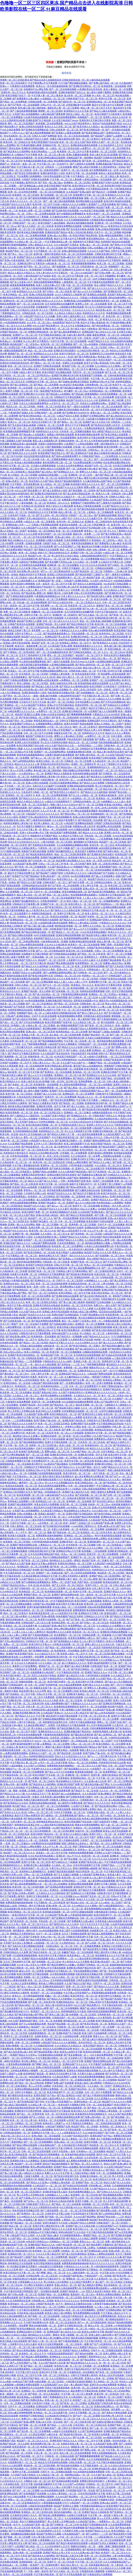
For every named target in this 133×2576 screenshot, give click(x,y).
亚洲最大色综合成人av (93, 2170)
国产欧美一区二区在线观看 (110, 1557)
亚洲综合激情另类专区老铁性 (61, 1174)
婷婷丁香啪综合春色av (97, 1196)
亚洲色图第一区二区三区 (113, 1190)
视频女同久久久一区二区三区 (104, 1367)
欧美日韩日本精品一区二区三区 (107, 1293)
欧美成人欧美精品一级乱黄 (117, 804)
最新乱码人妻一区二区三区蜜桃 (63, 108)
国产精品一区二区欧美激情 (112, 468)
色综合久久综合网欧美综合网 (44, 1153)
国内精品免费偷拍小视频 (97, 1243)
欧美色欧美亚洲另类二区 (41, 1613)
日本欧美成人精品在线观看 (108, 1921)
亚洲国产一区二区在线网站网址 (105, 680)
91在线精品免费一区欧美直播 (77, 2036)
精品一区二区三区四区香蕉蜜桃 (70, 854)
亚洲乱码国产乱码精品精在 (114, 1290)
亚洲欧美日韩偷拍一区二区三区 (95, 2176)
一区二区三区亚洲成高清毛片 (25, 2503)
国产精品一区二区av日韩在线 (29, 2083)
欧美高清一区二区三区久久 (81, 605)
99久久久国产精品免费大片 (46, 325)
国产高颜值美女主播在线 (89, 1174)
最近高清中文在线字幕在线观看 (49, 1507)
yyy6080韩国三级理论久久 (84, 1526)
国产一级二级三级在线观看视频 (59, 201)
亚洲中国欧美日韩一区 (15, 1697)
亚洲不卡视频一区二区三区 (19, 391)
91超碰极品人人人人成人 (113, 801)
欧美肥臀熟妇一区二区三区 (88, 963)
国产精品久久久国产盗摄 (29, 882)
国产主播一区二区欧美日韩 (41, 2002)
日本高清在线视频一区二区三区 (26, 1156)
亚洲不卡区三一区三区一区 (98, 1585)
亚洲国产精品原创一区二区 (116, 1389)
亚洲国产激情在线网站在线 (97, 1140)
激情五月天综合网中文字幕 (62, 2073)
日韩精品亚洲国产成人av (95, 226)
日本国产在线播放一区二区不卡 (16, 1062)
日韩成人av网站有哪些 (77, 1162)
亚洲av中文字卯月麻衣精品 (60, 705)
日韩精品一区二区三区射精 (28, 2123)
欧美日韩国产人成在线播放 (52, 223)
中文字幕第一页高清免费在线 (24, 484)
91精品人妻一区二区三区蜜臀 (117, 552)
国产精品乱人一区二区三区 (65, 932)
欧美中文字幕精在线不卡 (31, 1747)
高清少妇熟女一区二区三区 (42, 419)
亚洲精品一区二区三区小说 (67, 1075)
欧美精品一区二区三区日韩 (86, 1072)
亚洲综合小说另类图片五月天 (18, 1492)
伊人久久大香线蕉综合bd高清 (43, 2207)
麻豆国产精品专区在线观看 (79, 1439)
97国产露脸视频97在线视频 (58, 447)
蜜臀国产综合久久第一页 (94, 649)
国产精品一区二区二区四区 (76, 1199)
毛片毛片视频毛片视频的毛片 (31, 826)
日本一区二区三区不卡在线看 (38, 733)
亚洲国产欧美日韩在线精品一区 (24, 1355)
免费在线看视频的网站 (26, 1759)
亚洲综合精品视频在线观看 (43, 1803)
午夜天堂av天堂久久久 (60, 1868)
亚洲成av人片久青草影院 (99, 2017)
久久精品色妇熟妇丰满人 (107, 1118)
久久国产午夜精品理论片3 (71, 1392)
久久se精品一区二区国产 (100, 1741)
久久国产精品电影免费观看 (39, 238)
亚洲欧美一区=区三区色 (80, 475)
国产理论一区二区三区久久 (37, 266)
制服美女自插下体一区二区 (67, 733)
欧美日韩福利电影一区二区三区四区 (64, 2297)
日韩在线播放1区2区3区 (12, 1000)
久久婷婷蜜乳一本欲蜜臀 (31, 1657)
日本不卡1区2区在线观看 (44, 1016)
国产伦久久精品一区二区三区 (93, 615)
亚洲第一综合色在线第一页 (67, 1109)
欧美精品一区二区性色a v (104, 540)
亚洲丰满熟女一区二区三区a (57, 2319)
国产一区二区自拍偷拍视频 (62, 89)
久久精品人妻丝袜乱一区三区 (62, 2493)
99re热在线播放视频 (80, 876)
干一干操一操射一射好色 (36, 2571)
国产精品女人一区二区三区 (52, 559)
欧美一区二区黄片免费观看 (99, 1383)
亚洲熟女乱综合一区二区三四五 (19, 1283)
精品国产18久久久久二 (32, 636)
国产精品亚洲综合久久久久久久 (82, 2363)
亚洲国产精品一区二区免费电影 (53, 2294)
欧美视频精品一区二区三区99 (24, 468)
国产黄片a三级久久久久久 (90, 1013)
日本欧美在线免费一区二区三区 (68, 1644)
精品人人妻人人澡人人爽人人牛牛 (29, 590)
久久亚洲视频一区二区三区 (19, 891)
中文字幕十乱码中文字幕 (109, 671)
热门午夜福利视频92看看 (29, 145)
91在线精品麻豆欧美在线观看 (52, 923)
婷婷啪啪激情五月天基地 (73, 2011)
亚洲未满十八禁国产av (54, 2123)
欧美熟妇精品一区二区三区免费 (71, 1031)
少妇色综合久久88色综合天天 (61, 2260)
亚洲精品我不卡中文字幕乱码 (102, 720)
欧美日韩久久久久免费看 (48, 1411)
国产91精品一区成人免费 (15, 500)
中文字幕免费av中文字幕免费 (42, 83)
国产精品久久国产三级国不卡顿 (70, 288)
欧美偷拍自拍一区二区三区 (98, 1445)
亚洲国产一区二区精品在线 (49, 1573)
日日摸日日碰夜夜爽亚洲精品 (63, 783)
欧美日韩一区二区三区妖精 (95, 1856)
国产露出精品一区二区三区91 (15, 1373)
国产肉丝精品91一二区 (107, 904)
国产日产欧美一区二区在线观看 (23, 105)
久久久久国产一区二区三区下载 (93, 216)
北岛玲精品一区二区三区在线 (34, 608)
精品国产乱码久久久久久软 (97, 1252)
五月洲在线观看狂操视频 (62, 1974)
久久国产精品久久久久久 (31, 1579)
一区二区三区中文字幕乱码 (32, 963)
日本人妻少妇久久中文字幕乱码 (52, 272)
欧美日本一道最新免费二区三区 (31, 646)
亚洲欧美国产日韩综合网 (100, 2403)
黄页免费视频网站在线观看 (97, 1908)
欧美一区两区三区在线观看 (69, 363)
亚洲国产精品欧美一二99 (72, 2291)
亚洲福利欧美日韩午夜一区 (108, 618)
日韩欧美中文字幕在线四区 (112, 895)
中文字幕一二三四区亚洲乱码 (98, 2537)
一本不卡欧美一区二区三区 (30, 496)
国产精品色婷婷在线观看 (22, 1597)
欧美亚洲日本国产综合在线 (118, 185)
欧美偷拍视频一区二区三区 (84, 988)
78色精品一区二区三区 (72, 2251)
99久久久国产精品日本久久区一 (61, 745)
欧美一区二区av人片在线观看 (68, 1433)
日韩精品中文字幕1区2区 (93, 910)
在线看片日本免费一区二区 (39, 487)
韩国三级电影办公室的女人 (75, 1843)
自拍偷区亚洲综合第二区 (110, 1209)
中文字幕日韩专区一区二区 (97, 2341)
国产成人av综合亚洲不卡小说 (71, 1230)
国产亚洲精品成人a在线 (31, 185)
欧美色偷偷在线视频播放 (117, 509)
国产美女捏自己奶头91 (103, 1501)
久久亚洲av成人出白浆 (95, 1781)
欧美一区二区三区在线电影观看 (51, 1283)
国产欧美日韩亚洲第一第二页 (20, 1877)
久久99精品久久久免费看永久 (111, 1625)
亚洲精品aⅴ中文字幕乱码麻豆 (42, 2232)
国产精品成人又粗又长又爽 (44, 686)
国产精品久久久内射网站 (59, 1999)
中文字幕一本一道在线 (99, 2515)
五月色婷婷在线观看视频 (62, 1980)
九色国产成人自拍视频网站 (25, 114)
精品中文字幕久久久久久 (101, 708)
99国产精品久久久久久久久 (115, 1467)
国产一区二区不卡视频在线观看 (72, 758)
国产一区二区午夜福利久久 (117, 972)
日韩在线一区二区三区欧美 (56, 1262)
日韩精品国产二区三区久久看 (36, 1622)
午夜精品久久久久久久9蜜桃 (73, 630)
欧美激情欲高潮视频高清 (66, 1706)
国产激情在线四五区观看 (36, 437)
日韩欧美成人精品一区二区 (82, 671)
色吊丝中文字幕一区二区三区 (15, 465)
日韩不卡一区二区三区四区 (69, 1280)
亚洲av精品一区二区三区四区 (85, 1299)
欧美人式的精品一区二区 (36, 1352)
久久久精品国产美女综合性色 (55, 1053)
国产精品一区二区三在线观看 (14, 1498)
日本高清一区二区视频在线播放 (75, 431)
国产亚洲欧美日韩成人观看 (71, 1940)
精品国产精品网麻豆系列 (57, 1159)
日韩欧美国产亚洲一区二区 (103, 1666)
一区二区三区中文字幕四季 (92, 2496)
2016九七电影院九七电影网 (68, 294)
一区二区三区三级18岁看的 (13, 1616)
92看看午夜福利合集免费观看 (59, 755)
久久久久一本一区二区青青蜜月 (115, 1790)
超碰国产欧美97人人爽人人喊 (97, 1006)
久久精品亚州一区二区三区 (105, 761)
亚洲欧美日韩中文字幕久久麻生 (87, 1159)
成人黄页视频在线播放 (11, 1977)
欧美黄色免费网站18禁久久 (81, 1638)
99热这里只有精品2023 (37, 2241)
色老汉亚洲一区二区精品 (27, 997)
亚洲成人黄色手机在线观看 (17, 643)
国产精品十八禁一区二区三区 (42, 2341)
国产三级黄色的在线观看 (38, 820)
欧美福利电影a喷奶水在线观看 (42, 92)
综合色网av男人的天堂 (28, 571)
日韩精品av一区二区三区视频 (63, 2241)
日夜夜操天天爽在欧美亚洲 (58, 1610)
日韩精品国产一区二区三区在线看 (69, 2017)
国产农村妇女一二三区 (68, 1364)
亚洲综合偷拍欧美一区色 (111, 795)
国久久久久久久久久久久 (81, 1255)
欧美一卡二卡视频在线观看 (105, 1321)
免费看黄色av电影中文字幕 (47, 1010)
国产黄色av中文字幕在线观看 (50, 1968)
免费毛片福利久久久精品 (59, 360)
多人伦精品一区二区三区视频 (22, 475)
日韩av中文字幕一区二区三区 (46, 568)
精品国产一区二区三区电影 (112, 842)
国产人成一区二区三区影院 (114, 1824)
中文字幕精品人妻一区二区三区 (22, 1255)
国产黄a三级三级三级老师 (72, 1302)
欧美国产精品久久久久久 (98, 2531)
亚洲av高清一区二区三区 (95, 888)
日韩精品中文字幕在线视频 (67, 397)
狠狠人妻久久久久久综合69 (63, 804)
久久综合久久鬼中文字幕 (73, 2499)
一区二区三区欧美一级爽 (76, 2344)
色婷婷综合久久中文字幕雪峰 (42, 512)
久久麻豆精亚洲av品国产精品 (97, 481)
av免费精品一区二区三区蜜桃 (73, 680)
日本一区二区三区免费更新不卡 (84, 1386)
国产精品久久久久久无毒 (90, 832)
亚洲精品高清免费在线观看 (46, 2139)
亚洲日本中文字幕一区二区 (52, 2372)
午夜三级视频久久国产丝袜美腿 (37, 347)
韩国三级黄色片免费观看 (103, 1492)
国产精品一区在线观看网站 (62, 437)
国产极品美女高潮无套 (82, 1734)
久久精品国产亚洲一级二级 (35, 2524)
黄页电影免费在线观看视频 (110, 1041)
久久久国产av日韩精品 (35, 1765)
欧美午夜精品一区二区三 (80, 459)
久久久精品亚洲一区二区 (68, 1006)
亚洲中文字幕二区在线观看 (25, 2471)
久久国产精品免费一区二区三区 (16, 1949)
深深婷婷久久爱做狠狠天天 (63, 1849)
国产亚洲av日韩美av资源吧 (21, 1893)
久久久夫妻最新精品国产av (117, 2562)
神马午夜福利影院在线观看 (108, 1535)
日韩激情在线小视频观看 (92, 2571)
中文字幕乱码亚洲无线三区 (65, 1137)
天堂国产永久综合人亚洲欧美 (18, 1943)
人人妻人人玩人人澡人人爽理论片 (99, 898)
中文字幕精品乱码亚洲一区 (99, 188)
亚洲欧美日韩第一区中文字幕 (51, 1106)
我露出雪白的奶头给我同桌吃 (14, 493)
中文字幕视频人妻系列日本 (23, 182)
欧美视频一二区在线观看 (94, 1551)
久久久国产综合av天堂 (30, 1311)
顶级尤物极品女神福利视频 (76, 770)
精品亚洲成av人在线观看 (29, 2397)
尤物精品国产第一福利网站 (79, 157)
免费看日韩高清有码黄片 (33, 1174)
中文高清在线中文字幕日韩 (84, 2213)
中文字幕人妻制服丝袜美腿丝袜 (52, 1268)
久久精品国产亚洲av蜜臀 (60, 646)
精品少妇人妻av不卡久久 (115, 789)
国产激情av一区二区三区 (42, 363)
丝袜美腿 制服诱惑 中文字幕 (48, 2484)
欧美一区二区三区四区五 (43, 1327)
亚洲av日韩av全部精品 (42, 1059)
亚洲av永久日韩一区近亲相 (49, 2422)
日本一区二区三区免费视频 (30, 428)
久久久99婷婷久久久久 (11, 969)
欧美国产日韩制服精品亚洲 (93, 2524)
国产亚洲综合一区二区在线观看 (56, 1072)
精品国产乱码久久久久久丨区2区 (57, 356)
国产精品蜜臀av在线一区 (108, 2210)
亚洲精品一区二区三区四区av (103, 994)
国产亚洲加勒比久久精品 (66, 1641)
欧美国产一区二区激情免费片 (45, 2565)
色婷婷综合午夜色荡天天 (15, 1153)
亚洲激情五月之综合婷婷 (102, 353)
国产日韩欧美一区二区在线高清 (114, 773)
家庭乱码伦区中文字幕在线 (32, 574)
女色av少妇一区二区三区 (52, 1936)
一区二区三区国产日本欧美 (25, 1936)
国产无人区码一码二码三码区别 (51, 515)
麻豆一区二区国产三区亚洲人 (76, 1321)
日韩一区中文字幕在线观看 (118, 991)
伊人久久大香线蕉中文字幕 (77, 1131)
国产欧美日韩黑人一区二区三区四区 (95, 1629)
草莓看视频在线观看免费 (118, 313)
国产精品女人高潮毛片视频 (86, 1078)
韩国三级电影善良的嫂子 (120, 1470)
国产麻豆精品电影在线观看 (90, 509)
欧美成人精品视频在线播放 (28, 462)
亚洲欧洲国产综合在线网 (83, 1423)
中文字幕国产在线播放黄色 (102, 2064)
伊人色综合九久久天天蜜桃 (75, 1961)
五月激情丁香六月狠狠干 (109, 1184)
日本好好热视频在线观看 (85, 2148)
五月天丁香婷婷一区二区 (97, 677)
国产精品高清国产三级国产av (89, 574)
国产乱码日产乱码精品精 (88, 528)
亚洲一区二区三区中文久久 (34, 1924)
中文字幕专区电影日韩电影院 (18, 2291)
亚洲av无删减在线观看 (77, 154)
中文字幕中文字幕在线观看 (65, 2450)
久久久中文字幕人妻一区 (29, 829)
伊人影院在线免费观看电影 (32, 661)
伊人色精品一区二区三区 (92, 1333)
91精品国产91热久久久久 (104, 1128)
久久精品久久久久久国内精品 (50, 1893)
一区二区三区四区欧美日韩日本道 (40, 639)
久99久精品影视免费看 (14, 1607)
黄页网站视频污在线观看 (55, 1028)
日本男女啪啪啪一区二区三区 (40, 1006)
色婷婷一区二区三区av (99, 1504)
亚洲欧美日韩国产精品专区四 (81, 1968)
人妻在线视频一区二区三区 (32, 503)
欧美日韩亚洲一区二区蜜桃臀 (98, 1069)
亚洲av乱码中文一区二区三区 (78, 2540)
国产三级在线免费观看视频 (23, 111)
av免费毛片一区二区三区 (92, 148)
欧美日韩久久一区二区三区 (81, 904)
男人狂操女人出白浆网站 (43, 1728)
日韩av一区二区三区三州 (50, 863)
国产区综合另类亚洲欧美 (27, 173)
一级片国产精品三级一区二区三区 (110, 475)
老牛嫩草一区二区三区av (76, 391)
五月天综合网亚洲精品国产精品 (44, 1554)
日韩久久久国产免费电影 (44, 136)
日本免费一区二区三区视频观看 (87, 590)
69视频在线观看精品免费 (95, 1352)
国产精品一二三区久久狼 (59, 2425)
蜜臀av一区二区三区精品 (38, 509)
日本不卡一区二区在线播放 (47, 891)
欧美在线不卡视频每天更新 (88, 851)
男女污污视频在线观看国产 (56, 1557)
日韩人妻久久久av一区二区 (46, 1062)
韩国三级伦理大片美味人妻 (107, 1952)
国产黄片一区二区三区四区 (112, 1619)
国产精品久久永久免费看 (91, 783)
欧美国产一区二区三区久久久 (45, 2011)
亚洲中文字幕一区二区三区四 (94, 1650)
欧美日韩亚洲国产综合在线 (44, 142)
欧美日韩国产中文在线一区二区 (92, 1737)
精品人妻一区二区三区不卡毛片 (96, 108)
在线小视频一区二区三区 (42, 1498)
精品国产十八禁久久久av (12, 132)
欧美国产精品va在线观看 (24, 1187)
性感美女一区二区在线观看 (86, 1828)
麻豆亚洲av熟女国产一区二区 (104, 1961)
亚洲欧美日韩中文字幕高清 (30, 263)
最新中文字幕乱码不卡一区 (82, 1184)
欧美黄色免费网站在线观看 (68, 226)
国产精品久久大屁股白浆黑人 (22, 848)
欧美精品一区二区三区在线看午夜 (20, 1625)
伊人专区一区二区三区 (103, 95)
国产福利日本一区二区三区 (71, 101)
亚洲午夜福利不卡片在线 (55, 2223)
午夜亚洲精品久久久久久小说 (114, 2030)
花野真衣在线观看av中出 (85, 1000)
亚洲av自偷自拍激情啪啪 (107, 229)
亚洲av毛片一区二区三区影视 (52, 1339)
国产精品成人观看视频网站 (85, 394)
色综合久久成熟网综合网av (94, 403)
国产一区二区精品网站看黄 (26, 941)
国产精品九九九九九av (30, 798)
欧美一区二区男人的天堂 (98, 860)
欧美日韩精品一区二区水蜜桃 (110, 1744)
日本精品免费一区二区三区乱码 (116, 1277)
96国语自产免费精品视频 (31, 562)
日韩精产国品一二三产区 (113, 1865)
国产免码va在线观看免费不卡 (66, 456)
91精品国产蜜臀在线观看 (43, 1243)
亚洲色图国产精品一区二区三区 (115, 867)
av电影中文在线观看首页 (64, 2431)
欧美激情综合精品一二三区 (54, 1386)
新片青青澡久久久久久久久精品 (93, 2260)
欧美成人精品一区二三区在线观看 (69, 1607)
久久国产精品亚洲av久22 (60, 867)
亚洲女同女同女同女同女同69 (55, 764)
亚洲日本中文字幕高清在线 (41, 947)
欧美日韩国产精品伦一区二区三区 (108, 1143)
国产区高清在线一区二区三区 (110, 2490)
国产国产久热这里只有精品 (118, 966)
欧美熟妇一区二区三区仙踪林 (100, 2487)
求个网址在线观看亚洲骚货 (83, 811)
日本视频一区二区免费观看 (73, 1153)
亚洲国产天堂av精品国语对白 (31, 518)
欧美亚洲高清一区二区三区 (25, 2447)
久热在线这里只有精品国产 (30, 1097)
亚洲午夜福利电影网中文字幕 (20, 950)
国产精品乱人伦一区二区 (57, 988)
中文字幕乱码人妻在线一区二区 (16, 994)
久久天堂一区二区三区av (39, 322)
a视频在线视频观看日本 (15, 350)
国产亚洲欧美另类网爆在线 (34, 129)
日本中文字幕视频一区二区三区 (70, 1812)
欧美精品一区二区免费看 (108, 798)
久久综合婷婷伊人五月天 (111, 145)
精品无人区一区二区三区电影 (21, 406)
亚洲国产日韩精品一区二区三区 (93, 1964)
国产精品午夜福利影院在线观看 (72, 2543)
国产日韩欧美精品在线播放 (62, 954)
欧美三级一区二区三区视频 (111, 263)
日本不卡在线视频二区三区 (49, 1448)
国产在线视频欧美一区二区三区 (92, 692)
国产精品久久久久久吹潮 (18, 568)
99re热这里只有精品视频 (92, 210)
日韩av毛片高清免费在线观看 (89, 593)
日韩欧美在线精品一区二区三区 (28, 1610)
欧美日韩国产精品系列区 (85, 235)
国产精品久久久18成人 (100, 1162)
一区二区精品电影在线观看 (107, 2123)
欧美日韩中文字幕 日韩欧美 (90, 1681)
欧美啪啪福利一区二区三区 (104, 814)
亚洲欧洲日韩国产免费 (68, 1784)
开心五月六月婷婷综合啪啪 (98, 307)
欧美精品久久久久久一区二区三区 (66, 1908)
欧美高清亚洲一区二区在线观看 (42, 188)
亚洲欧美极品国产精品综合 (109, 164)
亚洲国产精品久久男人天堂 (88, 730)
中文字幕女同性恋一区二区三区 (57, 1277)
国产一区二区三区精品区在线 (34, 627)
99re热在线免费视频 (41, 2359)
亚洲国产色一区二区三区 (83, 1557)
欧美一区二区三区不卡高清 (13, 2555)
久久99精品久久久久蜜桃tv (108, 366)
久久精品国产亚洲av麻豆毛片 (61, 257)
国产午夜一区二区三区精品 (78, 1597)
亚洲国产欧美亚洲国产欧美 (20, 1653)
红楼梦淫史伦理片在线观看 (49, 618)
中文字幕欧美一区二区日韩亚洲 (49, 1902)
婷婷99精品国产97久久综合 (65, 1333)
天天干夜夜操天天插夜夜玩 (79, 2123)
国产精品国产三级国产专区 (23, 2257)
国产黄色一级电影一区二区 (39, 1398)
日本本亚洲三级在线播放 (52, 1796)
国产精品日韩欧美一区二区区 (20, 1968)
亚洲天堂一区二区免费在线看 (46, 1401)
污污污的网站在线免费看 (46, 839)
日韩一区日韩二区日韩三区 (63, 1081)
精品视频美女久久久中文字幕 (113, 811)
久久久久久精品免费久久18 (23, 580)
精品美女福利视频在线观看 (80, 223)
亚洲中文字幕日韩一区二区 (70, 913)
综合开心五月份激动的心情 (32, 1134)
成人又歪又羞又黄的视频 (18, 1038)
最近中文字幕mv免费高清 (44, 1563)
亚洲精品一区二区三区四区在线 (71, 450)
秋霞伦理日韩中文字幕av (70, 478)
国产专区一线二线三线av (50, 182)
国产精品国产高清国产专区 (13, 708)
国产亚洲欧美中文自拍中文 (71, 269)
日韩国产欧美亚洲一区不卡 (49, 2303)
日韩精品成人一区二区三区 (100, 969)
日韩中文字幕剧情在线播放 (72, 720)
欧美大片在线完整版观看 (50, 2344)
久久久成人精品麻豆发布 (78, 1588)
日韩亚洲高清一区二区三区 (93, 266)
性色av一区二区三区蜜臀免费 (53, 2257)
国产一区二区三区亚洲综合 (39, 1003)
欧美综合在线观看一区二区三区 (75, 524)
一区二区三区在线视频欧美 (52, 2070)
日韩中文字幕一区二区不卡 (38, 615)
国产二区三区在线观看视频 (84, 848)
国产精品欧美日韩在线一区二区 (75, 2434)
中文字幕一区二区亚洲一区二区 (80, 1041)
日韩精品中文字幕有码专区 (37, 1467)
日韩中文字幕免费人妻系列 (84, 2375)
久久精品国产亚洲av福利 (78, 192)
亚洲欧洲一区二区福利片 (65, 615)
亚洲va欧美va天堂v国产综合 (111, 1526)
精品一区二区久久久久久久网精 (16, 325)
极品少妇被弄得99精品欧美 (107, 453)
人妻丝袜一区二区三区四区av (109, 1249)
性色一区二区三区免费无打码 (22, 2179)
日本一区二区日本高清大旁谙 (59, 2114)
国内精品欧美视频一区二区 (68, 926)
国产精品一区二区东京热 (66, 1003)
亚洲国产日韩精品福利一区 (13, 1685)
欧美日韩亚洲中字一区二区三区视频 (112, 1915)
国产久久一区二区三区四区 (21, 879)
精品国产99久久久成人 (35, 1206)
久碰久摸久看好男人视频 (78, 335)
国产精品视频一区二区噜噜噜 (70, 1196)
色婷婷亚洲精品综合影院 (20, 1010)
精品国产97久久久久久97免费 (116, 2101)
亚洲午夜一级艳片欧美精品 (46, 254)
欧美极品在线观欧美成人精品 (38, 160)
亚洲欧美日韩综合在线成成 (46, 1305)
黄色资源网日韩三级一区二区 (57, 462)
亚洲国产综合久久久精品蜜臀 (31, 257)
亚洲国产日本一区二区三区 (53, 904)
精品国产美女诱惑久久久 (102, 2219)
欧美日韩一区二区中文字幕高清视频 (98, 409)
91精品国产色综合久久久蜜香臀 (47, 2369)
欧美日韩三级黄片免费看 (72, 839)
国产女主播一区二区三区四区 (87, 1380)
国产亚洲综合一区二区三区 (30, 2213)
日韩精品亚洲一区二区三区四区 (37, 313)
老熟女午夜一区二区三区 (111, 2148)
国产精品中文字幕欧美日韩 (86, 1193)
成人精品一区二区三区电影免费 (65, 1034)
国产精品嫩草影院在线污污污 (15, 2011)
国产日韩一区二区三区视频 (116, 1495)
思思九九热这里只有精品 (43, 1675)
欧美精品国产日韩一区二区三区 (56, 1355)
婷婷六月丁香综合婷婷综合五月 (53, 552)
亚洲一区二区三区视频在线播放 (16, 1604)
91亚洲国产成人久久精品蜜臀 (102, 711)
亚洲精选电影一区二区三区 (32, 2562)
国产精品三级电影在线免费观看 (32, 1168)
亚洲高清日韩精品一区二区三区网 (74, 1563)
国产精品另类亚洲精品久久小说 (41, 1940)
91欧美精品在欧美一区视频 (54, 941)
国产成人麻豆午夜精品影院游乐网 (99, 2039)
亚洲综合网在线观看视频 (68, 935)
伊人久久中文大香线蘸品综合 (76, 325)
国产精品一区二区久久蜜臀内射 (106, 1843)
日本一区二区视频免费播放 (53, 459)
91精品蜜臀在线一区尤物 (18, 1327)
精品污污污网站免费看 (111, 559)
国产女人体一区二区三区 (117, 372)
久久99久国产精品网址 (84, 2216)
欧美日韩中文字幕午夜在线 (69, 1604)
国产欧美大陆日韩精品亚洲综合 (41, 1258)
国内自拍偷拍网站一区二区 (67, 2512)
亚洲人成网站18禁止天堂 (115, 2353)
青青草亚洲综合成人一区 (46, 720)
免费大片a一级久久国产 (105, 1305)
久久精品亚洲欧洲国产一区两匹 (39, 1725)
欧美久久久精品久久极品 (73, 776)
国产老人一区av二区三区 (20, 254)
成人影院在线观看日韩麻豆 (114, 126)
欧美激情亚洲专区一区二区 (105, 300)
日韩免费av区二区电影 (99, 2185)
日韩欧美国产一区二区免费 (47, 412)
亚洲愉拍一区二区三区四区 (77, 182)
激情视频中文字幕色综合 (85, 842)
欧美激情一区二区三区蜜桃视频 (112, 1087)
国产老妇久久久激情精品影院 (88, 583)
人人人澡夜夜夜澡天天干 (32, 1647)
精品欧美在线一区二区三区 (77, 279)
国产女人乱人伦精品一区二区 (83, 795)
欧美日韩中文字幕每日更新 (108, 985)
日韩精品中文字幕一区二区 (39, 1641)
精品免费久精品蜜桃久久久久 (70, 860)
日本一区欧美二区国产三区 (90, 338)
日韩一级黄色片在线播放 (20, 1429)
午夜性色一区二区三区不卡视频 (54, 848)
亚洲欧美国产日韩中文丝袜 (105, 182)
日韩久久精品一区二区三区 (28, 985)
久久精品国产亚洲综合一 (90, 1566)
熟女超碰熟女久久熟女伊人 (77, 1510)
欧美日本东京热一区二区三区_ (116, 1193)
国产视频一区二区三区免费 (32, 2425)
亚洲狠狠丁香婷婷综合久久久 (92, 2356)
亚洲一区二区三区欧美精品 (19, 938)
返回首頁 (66, 73)
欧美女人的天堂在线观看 (115, 1831)
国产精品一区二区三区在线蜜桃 (21, 1859)
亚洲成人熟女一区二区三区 (117, 1159)
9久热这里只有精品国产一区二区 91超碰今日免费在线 (81, 1056)
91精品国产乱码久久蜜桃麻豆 (62, 1044)
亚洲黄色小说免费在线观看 (52, 1759)
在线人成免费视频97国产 (57, 1703)
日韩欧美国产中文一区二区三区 (81, 98)
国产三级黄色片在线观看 (82, 164)
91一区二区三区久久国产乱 (41, 870)
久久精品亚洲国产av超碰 (64, 2076)
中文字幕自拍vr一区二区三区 (26, 1476)
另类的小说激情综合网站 (50, 444)
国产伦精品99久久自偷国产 (116, 705)
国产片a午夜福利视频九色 (22, 2531)
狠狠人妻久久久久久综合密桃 (18, 2509)
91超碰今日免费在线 (77, 2515)
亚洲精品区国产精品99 (56, 232)
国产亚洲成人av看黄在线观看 (66, 132)
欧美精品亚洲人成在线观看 (44, 1709)
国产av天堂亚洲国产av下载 (67, 546)
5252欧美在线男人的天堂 (89, 779)
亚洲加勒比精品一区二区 (98, 101)
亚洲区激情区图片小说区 (52, 173)
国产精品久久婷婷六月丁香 (60, 1134)
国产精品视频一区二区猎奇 (81, 490)
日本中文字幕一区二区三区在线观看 (68, 341)
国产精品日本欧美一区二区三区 (45, 1952)
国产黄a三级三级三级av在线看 (39, 926)
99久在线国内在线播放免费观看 (23, 779)
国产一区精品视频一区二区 (39, 957)
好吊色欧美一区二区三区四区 (33, 674)
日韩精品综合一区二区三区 (69, 870)
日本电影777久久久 (108, 2347)
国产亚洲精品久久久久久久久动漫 (99, 1075)
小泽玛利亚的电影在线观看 (44, 1541)
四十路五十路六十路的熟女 (83, 328)
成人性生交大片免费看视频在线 (101, 2316)
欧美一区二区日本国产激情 (77, 863)
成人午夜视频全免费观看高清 (111, 2139)
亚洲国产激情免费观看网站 (28, 1439)
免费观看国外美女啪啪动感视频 (89, 1610)
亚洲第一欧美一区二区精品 (23, 552)
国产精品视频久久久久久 (76, 1769)
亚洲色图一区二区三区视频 (82, 1224)
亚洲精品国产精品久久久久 (72, 1373)
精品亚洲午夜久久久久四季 (32, 1691)
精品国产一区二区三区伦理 (51, 960)
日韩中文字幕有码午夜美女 (75, 2428)
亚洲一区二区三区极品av (18, 1843)
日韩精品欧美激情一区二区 (39, 1358)
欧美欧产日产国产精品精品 (25, 876)
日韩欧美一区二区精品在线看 (59, 2456)
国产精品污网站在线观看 (20, 935)
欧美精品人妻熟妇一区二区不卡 (76, 643)
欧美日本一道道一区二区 (23, 164)
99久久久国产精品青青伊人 (77, 123)
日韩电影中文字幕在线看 (12, 2170)
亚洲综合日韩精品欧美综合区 (14, 363)
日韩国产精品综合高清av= (14, 1585)
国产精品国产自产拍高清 (12, 1006)
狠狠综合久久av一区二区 (80, 599)
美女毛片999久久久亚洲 (82, 661)
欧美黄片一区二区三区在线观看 (84, 944)
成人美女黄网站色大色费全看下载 (91, 1476)
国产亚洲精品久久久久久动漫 (20, 618)
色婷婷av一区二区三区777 (95, 975)
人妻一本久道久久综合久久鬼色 (40, 969)
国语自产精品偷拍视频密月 (68, 481)
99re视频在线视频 (88, 1146)
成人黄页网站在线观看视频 (67, 347)
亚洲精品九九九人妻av (49, 2487)
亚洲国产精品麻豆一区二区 (51, 1202)
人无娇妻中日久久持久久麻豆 (80, 960)
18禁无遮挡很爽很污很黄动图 (111, 1187)
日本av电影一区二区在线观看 (39, 450)
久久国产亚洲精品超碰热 (90, 2431)
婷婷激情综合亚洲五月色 (55, 1722)
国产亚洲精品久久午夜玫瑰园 (81, 1893)
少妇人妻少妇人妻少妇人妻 (41, 577)
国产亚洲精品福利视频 (105, 515)
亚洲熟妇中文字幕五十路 (95, 388)
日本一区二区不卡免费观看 (41, 1697)
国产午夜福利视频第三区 (109, 1019)
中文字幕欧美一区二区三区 (47, 251)
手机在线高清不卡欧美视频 (80, 739)
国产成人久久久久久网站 (111, 1342)
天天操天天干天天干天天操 (32, 702)
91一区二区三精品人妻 (107, 176)
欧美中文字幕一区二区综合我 (53, 1184)
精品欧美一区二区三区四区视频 (40, 2465)
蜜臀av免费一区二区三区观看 (98, 487)
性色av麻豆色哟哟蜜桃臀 (100, 630)
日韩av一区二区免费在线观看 (40, 213)
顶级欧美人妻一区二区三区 (84, 2447)
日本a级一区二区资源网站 (72, 188)
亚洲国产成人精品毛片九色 (76, 1492)
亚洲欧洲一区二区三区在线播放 (63, 565)
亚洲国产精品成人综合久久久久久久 (63, 2039)
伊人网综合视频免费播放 (31, 2126)
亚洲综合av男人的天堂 (112, 1657)
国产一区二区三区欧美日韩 (30, 304)
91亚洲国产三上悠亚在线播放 (101, 204)
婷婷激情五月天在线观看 (20, 2263)
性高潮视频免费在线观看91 (83, 895)
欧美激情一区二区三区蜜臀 (105, 1719)
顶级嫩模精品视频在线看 (23, 2534)
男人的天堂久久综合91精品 (64, 555)
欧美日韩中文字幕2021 (40, 1644)
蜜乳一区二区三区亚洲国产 (21, 123)
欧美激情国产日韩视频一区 (43, 269)
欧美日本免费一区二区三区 (108, 599)
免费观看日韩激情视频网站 (13, 244)
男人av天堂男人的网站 (21, 770)
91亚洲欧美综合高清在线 (90, 89)
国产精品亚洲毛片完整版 (95, 1949)
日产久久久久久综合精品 (12, 1787)
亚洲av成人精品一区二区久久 (69, 537)
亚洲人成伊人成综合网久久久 (71, 316)
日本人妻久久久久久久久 (73, 596)
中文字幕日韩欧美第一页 (46, 2574)
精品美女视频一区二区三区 (89, 1405)
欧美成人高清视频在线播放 (32, 2260)
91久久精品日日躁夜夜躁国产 (27, 1028)
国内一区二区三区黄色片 (88, 139)
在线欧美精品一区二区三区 (48, 2036)
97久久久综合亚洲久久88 (102, 938)
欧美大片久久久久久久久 (102, 2263)
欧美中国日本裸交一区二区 (16, 1675)
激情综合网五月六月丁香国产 (53, 1255)
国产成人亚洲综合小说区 (55, 490)
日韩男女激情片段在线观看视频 (92, 1980)
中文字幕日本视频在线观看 (109, 2462)
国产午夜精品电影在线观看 (19, 596)
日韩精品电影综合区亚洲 (38, 297)
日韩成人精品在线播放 (31, 1346)
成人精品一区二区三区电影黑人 (16, 1171)
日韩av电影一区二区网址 (64, 1457)
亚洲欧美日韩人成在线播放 (37, 1865)
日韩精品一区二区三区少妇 (67, 975)
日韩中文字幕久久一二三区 (28, 633)
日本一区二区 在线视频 (50, 2020)
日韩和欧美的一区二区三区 (93, 1800)
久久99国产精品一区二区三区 (85, 1451)
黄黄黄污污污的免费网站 (25, 1666)
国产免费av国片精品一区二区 (103, 83)
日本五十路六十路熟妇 (44, 1949)
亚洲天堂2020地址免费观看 (103, 2384)
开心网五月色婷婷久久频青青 (73, 1576)
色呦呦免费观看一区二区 (50, 1087)
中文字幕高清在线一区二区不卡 (74, 1787)
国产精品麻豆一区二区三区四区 (26, 2223)
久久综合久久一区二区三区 (39, 397)
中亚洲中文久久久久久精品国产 (47, 1769)
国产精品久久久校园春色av (16, 2027)
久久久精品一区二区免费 (46, 388)
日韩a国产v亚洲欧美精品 (76, 580)
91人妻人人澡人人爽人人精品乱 (67, 2157)
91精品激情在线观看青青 (69, 1949)
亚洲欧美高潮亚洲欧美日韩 (26, 1713)
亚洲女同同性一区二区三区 (88, 705)
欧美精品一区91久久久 (58, 503)
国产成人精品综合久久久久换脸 (91, 1349)
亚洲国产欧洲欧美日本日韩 (64, 375)
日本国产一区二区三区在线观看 (96, 1840)
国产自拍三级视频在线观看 (44, 2080)
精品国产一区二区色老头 (43, 2027)
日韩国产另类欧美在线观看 (35, 179)
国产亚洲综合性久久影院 (90, 1414)
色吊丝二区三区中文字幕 (29, 2375)
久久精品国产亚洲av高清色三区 (105, 500)
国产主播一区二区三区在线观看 (110, 1215)
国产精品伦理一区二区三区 (46, 2188)
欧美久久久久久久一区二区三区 (26, 201)
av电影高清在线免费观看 (64, 1318)
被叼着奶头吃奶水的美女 (20, 2095)
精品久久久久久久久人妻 (27, 764)
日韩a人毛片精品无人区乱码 (24, 310)
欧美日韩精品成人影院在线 (105, 829)
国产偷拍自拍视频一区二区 (37, 1818)
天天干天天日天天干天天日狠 (94, 1924)
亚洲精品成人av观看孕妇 (33, 1999)
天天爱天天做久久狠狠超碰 (90, 2073)
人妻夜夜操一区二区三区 (74, 282)
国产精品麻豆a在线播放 (56, 689)
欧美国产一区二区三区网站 (13, 947)
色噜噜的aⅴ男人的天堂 (84, 826)
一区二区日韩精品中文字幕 (28, 2338)
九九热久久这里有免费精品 (70, 465)
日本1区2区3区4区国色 (39, 1585)
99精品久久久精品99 (33, 2173)
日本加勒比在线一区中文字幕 (18, 2484)
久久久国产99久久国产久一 (73, 1062)
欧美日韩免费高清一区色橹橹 (76, 1330)
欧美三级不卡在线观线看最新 (74, 1930)
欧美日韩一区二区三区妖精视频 (111, 624)
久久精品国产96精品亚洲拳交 (107, 1563)
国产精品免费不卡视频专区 (99, 2244)
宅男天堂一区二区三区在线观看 (88, 372)
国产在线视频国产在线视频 (32, 2493)
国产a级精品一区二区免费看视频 (83, 559)
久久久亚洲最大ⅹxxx (109, 1660)
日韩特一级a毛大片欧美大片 (20, 1741)
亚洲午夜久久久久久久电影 (95, 1685)
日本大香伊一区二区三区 (23, 1821)
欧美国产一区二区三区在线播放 (19, 1199)
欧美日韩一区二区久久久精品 (55, 1299)
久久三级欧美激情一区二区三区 (83, 2272)
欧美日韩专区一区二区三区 (76, 1473)
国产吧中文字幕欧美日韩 (55, 1837)
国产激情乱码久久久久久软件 (22, 453)
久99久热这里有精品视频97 (93, 932)
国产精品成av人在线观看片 (32, 434)
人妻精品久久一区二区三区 (51, 1545)
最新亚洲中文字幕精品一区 (88, 2269)
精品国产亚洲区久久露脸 (29, 621)
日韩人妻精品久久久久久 (40, 244)
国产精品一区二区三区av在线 (101, 2108)
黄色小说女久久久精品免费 (59, 506)
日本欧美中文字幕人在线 (57, 2213)
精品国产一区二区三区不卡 (89, 655)
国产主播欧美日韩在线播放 (90, 257)
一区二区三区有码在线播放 (97, 870)
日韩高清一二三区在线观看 (58, 167)
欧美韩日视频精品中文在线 (63, 1212)
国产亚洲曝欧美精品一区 (66, 1358)
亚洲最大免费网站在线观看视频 (46, 1367)
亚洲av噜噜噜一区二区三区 (19, 2045)
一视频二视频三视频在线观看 (111, 2546)
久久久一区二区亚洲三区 (93, 1408)
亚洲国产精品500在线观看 (35, 1958)
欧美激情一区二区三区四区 (103, 151)
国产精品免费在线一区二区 (105, 325)
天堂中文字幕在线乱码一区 (108, 611)
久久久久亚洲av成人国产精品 (85, 2552)
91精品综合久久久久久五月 (13, 555)
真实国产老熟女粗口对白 (119, 294)
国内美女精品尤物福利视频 (30, 232)
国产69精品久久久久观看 (90, 1457)
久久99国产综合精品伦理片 (75, 2136)
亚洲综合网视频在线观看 (27, 2089)
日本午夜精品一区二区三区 (114, 1451)
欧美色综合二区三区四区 (111, 633)
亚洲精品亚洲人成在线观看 (23, 444)
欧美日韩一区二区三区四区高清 (49, 1162)
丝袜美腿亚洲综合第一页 (74, 1688)
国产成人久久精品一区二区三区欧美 (35, 226)
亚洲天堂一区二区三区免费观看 (60, 1097)
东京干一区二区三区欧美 (48, 1933)
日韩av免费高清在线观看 (115, 636)
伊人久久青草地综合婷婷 (96, 440)
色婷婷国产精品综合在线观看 (115, 241)
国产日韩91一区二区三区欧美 (57, 291)
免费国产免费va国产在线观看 (59, 2083)
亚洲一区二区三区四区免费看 (36, 1296)
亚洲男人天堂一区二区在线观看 (91, 304)
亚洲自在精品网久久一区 (106, 2406)
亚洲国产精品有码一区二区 (95, 1034)
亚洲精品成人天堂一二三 (117, 257)
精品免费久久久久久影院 (58, 1632)
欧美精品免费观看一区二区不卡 (96, 587)
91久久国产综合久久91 (103, 1436)
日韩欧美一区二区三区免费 (50, 425)
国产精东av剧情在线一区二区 (89, 664)
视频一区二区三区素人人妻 (97, 198)
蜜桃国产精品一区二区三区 (37, 1594)
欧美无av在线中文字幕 (71, 2052)
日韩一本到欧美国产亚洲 (55, 929)
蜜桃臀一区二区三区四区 (50, 111)
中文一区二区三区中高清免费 (38, 546)
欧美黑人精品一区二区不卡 (73, 1653)
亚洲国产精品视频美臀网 (20, 1504)
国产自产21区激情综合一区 (103, 2344)
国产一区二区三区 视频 (37, 1454)
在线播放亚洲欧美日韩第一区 (81, 751)
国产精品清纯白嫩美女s (113, 1346)
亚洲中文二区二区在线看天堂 (89, 1168)
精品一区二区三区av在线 (40, 350)
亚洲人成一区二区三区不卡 (58, 2400)
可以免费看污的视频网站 (29, 176)
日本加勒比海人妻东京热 (33, 730)
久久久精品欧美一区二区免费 (85, 1156)
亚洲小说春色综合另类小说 (63, 683)
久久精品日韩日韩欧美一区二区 (93, 350)
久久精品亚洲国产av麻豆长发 (43, 2434)
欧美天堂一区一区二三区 (50, 1377)
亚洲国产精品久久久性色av (23, 2055)
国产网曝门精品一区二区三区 (47, 2064)
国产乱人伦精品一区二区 (41, 2117)
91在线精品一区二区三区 (52, 98)
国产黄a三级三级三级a (11, 2173)
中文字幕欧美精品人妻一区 (58, 241)
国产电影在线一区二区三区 (66, 1532)
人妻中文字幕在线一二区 (29, 1722)
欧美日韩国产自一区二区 (102, 2067)
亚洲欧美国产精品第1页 (74, 1420)
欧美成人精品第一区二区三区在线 (64, 1538)
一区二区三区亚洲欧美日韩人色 (92, 496)
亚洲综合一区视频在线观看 (63, 1890)
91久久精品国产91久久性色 (35, 528)
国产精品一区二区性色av (67, 1927)
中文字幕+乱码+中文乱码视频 (114, 2272)
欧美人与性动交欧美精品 (80, 232)
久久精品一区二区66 (62, 1865)
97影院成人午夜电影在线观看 (14, 1280)
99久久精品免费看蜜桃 (70, 1685)
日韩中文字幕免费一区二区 (13, 1554)
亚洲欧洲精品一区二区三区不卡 (72, 369)
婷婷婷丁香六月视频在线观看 (64, 1840)
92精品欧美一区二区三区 (57, 263)
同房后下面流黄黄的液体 (57, 2387)
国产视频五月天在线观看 (46, 549)
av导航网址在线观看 (111, 1156)
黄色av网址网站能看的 (65, 1629)
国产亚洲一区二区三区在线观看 (22, 1678)
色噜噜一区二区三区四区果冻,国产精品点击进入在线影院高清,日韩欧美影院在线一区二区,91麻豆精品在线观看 (55, 80)
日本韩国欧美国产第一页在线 (80, 2490)
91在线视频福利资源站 (14, 322)
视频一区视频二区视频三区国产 (28, 1790)
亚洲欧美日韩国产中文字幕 (114, 1072)
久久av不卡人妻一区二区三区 (54, 811)
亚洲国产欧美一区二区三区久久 (86, 1262)
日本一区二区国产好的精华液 (43, 1685)
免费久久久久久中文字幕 (57, 2173)
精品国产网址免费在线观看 (60, 963)
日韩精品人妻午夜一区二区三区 (33, 916)
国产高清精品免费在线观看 (58, 1887)
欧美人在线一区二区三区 (63, 509)
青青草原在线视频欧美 (82, 543)
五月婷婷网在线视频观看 (81, 1464)
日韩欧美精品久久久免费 (15, 1952)
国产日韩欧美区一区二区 (64, 1370)
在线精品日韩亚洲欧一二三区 (52, 475)
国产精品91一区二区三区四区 (33, 1342)
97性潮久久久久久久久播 (109, 2257)
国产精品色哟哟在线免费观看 (46, 1321)
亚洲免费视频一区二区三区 (91, 1081)
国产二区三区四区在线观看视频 (80, 1573)
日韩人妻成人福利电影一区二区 (86, 789)
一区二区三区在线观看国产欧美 (65, 898)
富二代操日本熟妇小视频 (82, 2173)
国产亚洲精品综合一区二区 (19, 919)
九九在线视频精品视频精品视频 (73, 845)
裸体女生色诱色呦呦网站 (33, 727)
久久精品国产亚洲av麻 (102, 1523)
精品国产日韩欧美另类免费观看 (110, 157)
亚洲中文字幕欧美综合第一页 (72, 2325)
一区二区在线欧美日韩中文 (29, 1464)
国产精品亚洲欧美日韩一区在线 (72, 1728)
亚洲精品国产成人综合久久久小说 (99, 332)
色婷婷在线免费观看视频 (92, 991)
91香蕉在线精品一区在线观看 (97, 179)
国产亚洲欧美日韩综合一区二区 (84, 86)
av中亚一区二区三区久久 (59, 727)
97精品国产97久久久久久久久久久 (42, 814)
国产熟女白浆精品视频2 (24, 2350)
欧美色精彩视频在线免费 (87, 434)
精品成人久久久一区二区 (89, 1097)
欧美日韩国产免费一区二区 (35, 1212)
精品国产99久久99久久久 (15, 1230)
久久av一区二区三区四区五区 (14, 1221)
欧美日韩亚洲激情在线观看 (93, 1218)
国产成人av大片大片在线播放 (88, 291)
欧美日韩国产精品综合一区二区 (46, 1834)
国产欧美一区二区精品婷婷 (65, 717)
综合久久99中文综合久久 (16, 269)
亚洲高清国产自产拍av (45, 2095)
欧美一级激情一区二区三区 (13, 2394)
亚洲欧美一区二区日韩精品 (108, 223)
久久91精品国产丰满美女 (66, 244)
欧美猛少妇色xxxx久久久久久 (48, 300)
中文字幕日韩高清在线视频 (99, 2232)
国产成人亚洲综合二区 (21, 384)
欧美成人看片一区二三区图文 (112, 356)
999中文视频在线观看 (103, 279)
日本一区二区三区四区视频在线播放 (106, 1653)
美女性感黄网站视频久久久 (82, 2191)
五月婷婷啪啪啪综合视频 (25, 1131)
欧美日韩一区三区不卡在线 (46, 204)
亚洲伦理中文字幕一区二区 (56, 1669)
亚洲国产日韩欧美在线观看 (47, 366)
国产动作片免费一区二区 (80, 882)
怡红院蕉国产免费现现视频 (63, 832)
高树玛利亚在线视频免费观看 (101, 2011)
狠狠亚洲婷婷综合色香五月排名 (33, 1548)
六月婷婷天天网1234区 (35, 1193)
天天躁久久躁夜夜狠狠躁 (43, 465)
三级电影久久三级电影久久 (118, 1405)
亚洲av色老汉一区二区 (17, 481)
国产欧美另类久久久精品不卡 (60, 496)
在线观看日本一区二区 (101, 1930)
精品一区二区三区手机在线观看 (37, 2549)
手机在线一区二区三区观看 (98, 835)
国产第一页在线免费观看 (66, 1218)
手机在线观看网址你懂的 (86, 1971)
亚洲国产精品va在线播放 (45, 1171)
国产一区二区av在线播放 (85, 344)
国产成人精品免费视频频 (38, 132)
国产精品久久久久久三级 (12, 1793)
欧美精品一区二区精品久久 (113, 2126)
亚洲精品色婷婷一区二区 (70, 440)
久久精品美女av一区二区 (31, 773)
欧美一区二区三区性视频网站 (96, 1426)
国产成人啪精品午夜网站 (90, 2285)
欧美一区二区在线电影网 (31, 1066)
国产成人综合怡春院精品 (74, 2254)
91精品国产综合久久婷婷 (36, 139)
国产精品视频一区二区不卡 (30, 2456)
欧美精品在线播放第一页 (24, 157)
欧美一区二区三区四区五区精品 (42, 1302)
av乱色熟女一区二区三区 (78, 1507)
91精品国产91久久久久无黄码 (68, 487)
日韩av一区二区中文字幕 (90, 2440)
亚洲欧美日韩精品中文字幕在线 (47, 220)
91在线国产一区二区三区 (102, 1769)
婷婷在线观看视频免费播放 (47, 282)
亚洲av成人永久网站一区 (59, 235)
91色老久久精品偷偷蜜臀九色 (98, 1246)
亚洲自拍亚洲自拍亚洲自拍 (21, 2108)
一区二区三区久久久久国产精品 (91, 1765)
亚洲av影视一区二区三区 (58, 1905)
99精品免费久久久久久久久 (21, 711)
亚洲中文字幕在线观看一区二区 (61, 1442)
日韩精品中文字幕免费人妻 (25, 904)
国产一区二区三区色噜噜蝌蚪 (115, 484)
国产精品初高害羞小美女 (46, 2052)
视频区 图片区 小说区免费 (60, 593)
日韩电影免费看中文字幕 (18, 1461)
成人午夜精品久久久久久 (74, 1663)
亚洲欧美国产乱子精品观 (38, 120)
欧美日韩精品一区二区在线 (46, 2459)
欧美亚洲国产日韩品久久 (22, 723)
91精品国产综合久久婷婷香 (81, 2223)
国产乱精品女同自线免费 (113, 1355)
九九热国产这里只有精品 (53, 1115)
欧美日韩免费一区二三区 (116, 447)
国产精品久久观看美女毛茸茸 (43, 1103)
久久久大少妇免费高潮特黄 (37, 748)
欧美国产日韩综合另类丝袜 (39, 1265)
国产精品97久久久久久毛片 (96, 1803)
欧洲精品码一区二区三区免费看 (78, 1094)
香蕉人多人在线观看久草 (45, 440)
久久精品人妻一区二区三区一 (29, 241)
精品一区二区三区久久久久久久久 (114, 1809)
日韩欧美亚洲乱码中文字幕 (108, 254)
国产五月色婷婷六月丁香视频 (34, 216)
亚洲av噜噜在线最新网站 (111, 235)
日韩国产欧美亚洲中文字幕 (116, 1059)
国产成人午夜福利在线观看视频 (37, 288)
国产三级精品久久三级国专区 (25, 1115)
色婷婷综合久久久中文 (93, 313)
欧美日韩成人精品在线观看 (70, 1327)
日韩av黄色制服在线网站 (62, 627)
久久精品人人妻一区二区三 (25, 1395)
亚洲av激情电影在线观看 (74, 251)
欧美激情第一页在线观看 (113, 86)
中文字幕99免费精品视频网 (86, 1290)
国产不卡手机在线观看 (54, 1439)
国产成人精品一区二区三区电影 (79, 1087)
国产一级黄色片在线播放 (118, 574)
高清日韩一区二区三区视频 (73, 1504)
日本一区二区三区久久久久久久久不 (61, 621)
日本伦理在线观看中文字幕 (56, 176)
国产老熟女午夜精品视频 (114, 2412)
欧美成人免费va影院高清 (18, 1059)
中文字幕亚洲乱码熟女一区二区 (51, 2058)
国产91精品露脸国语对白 (111, 1905)
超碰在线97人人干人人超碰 (79, 1308)
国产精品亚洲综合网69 (106, 1806)
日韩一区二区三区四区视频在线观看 (98, 1918)
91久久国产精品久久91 (63, 1467)
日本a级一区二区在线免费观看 (88, 447)
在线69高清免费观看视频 (99, 1607)
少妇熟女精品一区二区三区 (58, 1946)
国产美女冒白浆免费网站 (62, 1100)
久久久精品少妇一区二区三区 (107, 1510)
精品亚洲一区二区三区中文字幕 (23, 1072)
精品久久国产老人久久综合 (117, 2182)
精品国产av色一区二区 (39, 555)
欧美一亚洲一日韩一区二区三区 (43, 1286)
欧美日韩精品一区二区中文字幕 (74, 1293)
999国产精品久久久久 (98, 341)
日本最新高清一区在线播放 (51, 1187)
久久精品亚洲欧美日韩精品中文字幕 (39, 1576)
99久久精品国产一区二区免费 (99, 2027)
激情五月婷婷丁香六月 (19, 630)
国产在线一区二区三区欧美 (47, 1429)
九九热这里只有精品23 (51, 1510)
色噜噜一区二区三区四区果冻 (51, 406)
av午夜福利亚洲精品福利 (80, 1915)
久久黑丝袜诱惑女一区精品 (112, 167)
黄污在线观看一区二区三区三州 (56, 195)
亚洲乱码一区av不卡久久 (13, 92)
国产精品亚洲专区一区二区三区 (37, 1146)
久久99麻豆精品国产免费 (116, 1669)
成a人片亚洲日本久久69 (37, 910)
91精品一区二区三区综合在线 (64, 148)
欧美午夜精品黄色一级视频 (109, 2020)
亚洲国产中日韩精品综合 (111, 2238)
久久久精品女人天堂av (115, 590)
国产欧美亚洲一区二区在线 (24, 1921)
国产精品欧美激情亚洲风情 (39, 854)
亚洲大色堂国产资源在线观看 (78, 723)
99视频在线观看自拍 (102, 1112)
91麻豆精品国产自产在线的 (37, 276)
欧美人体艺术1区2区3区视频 (104, 154)
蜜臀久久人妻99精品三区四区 (69, 736)
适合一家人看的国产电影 (83, 1019)
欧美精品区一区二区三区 (27, 1386)
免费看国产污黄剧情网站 (83, 503)
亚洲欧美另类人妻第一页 (29, 207)
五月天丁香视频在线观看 (74, 1933)
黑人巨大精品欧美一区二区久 (109, 786)
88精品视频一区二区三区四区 (49, 2381)
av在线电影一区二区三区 (46, 1943)
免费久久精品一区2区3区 (109, 1837)
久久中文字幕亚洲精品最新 (25, 2478)
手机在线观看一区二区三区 (84, 633)
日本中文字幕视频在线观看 (14, 807)
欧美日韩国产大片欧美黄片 (108, 114)
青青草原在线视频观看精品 (30, 755)
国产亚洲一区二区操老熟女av (96, 160)
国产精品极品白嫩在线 (71, 388)
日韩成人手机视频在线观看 (44, 524)
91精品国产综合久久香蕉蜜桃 (83, 1028)
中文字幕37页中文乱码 (27, 2372)
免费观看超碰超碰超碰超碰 (42, 888)
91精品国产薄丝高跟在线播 (44, 1383)
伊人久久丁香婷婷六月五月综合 (55, 310)
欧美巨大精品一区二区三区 (49, 761)
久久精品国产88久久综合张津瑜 (19, 307)
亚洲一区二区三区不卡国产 (118, 664)
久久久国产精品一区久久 (88, 1467)
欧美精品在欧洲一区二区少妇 (117, 1582)
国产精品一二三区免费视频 (99, 839)
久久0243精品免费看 (121, 1784)
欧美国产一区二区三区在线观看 (40, 1240)
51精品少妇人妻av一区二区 (103, 658)
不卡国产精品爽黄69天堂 (92, 1314)
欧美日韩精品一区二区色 (15, 294)
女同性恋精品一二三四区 (90, 745)
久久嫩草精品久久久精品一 (77, 1377)
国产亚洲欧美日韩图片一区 (68, 1140)
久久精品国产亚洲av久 (52, 1713)
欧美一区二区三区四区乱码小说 (105, 2509)
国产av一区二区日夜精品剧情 (55, 571)
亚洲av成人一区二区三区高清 (40, 1031)
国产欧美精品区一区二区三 (25, 1290)
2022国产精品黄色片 (62, 1828)
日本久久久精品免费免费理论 (33, 403)
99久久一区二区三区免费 (52, 1588)
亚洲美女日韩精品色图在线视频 (82, 2070)
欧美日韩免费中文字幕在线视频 (95, 1358)
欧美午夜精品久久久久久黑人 (106, 1479)
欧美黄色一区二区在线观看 (13, 1918)
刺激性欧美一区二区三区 (40, 1056)
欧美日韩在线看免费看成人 (13, 1196)
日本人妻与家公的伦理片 (44, 2537)
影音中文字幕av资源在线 (93, 322)
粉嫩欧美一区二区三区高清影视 (47, 611)
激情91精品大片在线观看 (52, 468)
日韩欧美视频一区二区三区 (65, 748)
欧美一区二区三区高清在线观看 (74, 136)
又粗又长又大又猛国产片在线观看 (49, 786)
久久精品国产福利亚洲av (71, 2275)
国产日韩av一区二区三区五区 (94, 1622)
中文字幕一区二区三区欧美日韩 (28, 1703)
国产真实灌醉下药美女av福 (58, 562)
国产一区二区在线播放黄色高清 (52, 652)
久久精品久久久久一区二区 (86, 1395)
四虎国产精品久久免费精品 (76, 2350)
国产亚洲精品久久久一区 (66, 472)
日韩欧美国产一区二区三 (24, 223)
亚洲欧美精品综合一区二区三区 (72, 2002)
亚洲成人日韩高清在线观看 (60, 574)
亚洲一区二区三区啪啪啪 (27, 2042)
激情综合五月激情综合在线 (77, 2303)
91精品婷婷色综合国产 (70, 695)
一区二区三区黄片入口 (58, 590)
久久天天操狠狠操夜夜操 (76, 220)
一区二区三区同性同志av (38, 375)
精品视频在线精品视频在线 (67, 160)
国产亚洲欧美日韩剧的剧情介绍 (46, 493)
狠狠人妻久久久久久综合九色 (100, 1644)
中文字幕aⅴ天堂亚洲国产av (60, 730)
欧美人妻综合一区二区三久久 (99, 913)
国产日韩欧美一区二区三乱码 (88, 972)
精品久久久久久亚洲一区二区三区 (107, 1448)
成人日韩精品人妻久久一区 (34, 1426)
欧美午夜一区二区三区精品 (19, 1094)
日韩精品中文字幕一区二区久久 (41, 381)
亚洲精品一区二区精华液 (33, 2391)
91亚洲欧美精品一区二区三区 (96, 1398)
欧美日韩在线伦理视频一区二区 (41, 1125)
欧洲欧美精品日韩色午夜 (12, 297)
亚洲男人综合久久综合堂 (115, 117)
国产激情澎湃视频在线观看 (41, 198)
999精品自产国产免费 (23, 2381)
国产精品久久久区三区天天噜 (107, 1597)
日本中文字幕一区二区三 (54, 1517)
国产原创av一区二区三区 (48, 2108)
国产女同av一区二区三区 (18, 1728)
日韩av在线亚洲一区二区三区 (63, 129)
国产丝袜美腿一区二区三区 (65, 991)
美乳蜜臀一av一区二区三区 (53, 605)
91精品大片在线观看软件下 (67, 649)
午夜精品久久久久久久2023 (112, 923)
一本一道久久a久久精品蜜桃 (42, 1364)
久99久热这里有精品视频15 (41, 1856)
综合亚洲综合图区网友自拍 (117, 462)
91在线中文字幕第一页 (82, 1806)
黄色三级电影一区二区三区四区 (33, 683)
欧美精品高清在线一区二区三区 (35, 338)
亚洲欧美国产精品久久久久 (16, 1243)
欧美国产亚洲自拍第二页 (31, 1451)
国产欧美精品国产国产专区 (30, 2101)
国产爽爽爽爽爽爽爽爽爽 (79, 714)
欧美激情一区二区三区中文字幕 (73, 151)
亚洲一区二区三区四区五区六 (48, 1112)
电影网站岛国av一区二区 (12, 213)
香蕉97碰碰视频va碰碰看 (85, 1868)
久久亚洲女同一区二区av (106, 2279)
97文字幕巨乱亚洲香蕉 (28, 2310)
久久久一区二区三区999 (113, 652)
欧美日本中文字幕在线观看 (67, 2129)
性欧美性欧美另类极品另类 (61, 692)
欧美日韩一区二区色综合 (106, 2394)
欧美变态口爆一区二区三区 (96, 1417)
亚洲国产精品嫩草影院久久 (60, 851)
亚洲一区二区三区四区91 (20, 1507)
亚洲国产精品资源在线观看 (61, 1871)
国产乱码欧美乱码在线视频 (65, 210)
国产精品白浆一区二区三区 (23, 2559)
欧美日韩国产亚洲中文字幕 (52, 2559)
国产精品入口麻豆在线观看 (103, 111)
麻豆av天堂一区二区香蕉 (31, 1971)
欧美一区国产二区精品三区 (99, 269)
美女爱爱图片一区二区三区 (67, 1635)
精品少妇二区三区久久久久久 (15, 2136)
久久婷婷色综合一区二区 (71, 1943)
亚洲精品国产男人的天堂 (57, 636)
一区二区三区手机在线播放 (81, 2210)
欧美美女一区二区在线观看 (112, 1028)
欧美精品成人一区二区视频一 (14, 2565)
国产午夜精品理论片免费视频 (97, 2574)
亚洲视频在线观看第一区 (73, 2108)
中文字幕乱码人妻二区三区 (30, 167)
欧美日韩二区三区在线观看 (80, 950)
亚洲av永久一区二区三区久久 (71, 969)
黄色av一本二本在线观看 (55, 829)
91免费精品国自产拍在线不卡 (41, 587)
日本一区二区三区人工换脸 (107, 1936)
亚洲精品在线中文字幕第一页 (31, 2331)
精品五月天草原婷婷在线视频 (52, 2462)
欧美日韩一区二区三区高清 (86, 907)
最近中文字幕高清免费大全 (21, 873)
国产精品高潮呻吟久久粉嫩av (61, 1964)
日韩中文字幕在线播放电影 (82, 1722)
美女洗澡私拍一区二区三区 (17, 136)
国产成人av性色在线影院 (27, 1380)
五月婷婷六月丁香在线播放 (81, 2058)
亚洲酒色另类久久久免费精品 (24, 2160)
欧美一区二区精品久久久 (29, 2030)
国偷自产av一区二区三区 (18, 1769)
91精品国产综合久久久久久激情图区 (59, 2042)
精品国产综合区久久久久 (59, 1193)
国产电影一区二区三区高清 (58, 2216)
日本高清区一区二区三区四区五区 (69, 2086)
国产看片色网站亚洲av (85, 356)
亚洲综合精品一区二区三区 (87, 2101)
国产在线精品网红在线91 (61, 1324)
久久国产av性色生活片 (101, 580)
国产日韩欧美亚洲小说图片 (79, 1796)
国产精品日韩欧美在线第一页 (36, 932)
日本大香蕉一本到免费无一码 (38, 1069)
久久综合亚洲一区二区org (97, 2157)
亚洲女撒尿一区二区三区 (49, 2350)
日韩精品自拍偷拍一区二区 (86, 801)
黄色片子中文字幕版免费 (77, 425)
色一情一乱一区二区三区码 (112, 2363)
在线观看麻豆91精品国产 (43, 1672)
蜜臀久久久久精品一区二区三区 (95, 472)
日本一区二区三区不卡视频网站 (100, 276)
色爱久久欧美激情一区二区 (25, 699)
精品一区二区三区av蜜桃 (85, 1579)
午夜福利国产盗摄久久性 (20, 412)
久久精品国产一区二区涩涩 (86, 1647)
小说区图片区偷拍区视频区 (78, 2381)
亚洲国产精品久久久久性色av (73, 1237)
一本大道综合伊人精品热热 (80, 1249)
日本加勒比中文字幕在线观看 (70, 1725)
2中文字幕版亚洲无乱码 (62, 1601)
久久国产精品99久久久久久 (65, 297)
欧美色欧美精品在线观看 (93, 2300)
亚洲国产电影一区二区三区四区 (88, 2319)
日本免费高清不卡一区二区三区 (47, 1461)
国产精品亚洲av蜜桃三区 (33, 593)
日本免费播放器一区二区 (20, 1688)
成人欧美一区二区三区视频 (77, 95)
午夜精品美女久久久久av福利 (18, 378)
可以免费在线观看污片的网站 (87, 462)
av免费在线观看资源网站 (15, 1753)
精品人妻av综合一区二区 (29, 895)
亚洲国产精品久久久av (17, 419)
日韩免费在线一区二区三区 (98, 384)
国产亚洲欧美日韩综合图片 (100, 854)
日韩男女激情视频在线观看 (16, 2359)
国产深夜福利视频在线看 (22, 1268)
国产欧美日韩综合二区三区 (58, 907)
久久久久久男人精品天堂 (76, 1713)
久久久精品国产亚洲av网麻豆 (96, 1793)
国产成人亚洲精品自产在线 (79, 453)
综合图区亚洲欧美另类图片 (26, 356)
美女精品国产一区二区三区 (104, 770)
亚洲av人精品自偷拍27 (37, 1178)
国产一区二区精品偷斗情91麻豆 (82, 468)
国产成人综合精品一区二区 (46, 994)
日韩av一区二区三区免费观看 (109, 950)
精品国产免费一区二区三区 (110, 207)
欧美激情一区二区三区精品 (46, 658)
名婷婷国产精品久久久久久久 (48, 938)
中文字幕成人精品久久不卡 (114, 2313)
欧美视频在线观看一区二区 (58, 1591)
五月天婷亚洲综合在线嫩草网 (59, 304)
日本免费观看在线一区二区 (42, 767)
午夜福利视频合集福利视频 (37, 2017)
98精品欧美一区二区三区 (55, 1346)
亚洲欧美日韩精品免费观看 (113, 1632)
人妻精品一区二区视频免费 (100, 512)
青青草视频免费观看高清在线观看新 (18, 1209)
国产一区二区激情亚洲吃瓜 (102, 1271)
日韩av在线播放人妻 (97, 248)
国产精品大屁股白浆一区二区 (113, 857)
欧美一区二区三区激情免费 (69, 531)
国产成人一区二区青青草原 (41, 708)
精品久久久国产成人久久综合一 (44, 1181)
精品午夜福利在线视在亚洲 (13, 975)
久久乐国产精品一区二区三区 (110, 1678)
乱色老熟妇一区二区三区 (61, 966)
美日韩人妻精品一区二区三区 (48, 823)
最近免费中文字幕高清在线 (84, 2391)
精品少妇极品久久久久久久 (21, 540)
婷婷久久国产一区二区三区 (105, 142)
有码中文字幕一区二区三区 (112, 98)
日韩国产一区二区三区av (80, 515)
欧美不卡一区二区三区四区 (84, 978)
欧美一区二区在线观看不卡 (16, 913)
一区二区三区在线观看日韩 (24, 559)
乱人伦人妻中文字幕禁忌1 (36, 341)
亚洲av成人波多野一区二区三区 (116, 2503)
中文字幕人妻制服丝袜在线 (25, 1165)
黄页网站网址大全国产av (116, 1106)
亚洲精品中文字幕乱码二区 (58, 1971)
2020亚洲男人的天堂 (48, 1128)
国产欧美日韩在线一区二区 (93, 2024)
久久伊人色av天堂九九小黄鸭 (31, 1964)
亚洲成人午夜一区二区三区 (34, 1034)
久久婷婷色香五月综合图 (12, 188)
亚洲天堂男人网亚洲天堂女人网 (49, 2226)
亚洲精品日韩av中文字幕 (102, 381)
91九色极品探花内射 (43, 2045)
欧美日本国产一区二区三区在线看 (104, 213)
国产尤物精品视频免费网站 (51, 1719)
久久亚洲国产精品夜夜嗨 (108, 960)
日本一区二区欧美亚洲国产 (46, 170)
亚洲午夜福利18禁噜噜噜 (22, 583)
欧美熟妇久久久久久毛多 (76, 111)
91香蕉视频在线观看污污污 (49, 1479)
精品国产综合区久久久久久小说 (82, 400)
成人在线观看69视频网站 (48, 1199)
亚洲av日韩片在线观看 (37, 783)
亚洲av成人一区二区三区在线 (94, 244)
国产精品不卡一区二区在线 (84, 1790)
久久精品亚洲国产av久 (114, 1134)
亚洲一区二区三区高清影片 (13, 83)
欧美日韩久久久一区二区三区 (72, 879)
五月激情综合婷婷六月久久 (63, 216)
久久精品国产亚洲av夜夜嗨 (101, 1520)
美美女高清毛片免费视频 (46, 1504)
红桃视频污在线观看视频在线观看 (45, 1473)
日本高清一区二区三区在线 (91, 1442)
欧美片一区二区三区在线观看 (87, 2048)
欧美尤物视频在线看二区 (74, 891)
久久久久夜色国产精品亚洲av (72, 1171)
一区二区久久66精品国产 (81, 272)
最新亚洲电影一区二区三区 (105, 335)
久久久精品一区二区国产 (99, 2086)
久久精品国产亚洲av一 (87, 2521)
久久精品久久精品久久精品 (67, 313)
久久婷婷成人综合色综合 (117, 338)
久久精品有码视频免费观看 (80, 2307)
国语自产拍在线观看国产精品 (107, 123)
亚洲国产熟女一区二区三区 (89, 2182)
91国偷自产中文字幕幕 (26, 154)
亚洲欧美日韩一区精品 (19, 1700)
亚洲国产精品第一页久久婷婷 (51, 624)
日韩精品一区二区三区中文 (99, 2484)
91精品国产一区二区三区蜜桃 (84, 2503)
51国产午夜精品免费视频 (15, 680)
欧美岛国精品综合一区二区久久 (102, 238)
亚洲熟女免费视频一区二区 (41, 667)
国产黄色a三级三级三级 (56, 2014)
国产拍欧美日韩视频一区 (61, 1168)
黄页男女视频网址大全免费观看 (56, 1395)
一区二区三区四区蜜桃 (63, 1831)
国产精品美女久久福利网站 (16, 151)
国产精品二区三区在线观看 (41, 2543)
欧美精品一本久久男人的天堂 (116, 1206)
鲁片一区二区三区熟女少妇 (114, 1395)
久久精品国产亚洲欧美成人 (91, 1212)
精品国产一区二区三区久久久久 (19, 1852)
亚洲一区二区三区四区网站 (97, 2555)
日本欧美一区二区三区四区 (39, 1629)
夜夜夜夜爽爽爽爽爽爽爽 (22, 285)
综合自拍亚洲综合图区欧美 (37, 456)
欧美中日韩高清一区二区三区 (74, 353)
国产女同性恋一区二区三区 (118, 2073)
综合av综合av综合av (13, 1352)
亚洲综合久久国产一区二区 (42, 1753)
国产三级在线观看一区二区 (53, 2210)
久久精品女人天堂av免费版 (25, 1778)
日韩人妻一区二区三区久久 (39, 1706)
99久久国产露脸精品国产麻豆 (23, 2020)
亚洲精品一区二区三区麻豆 (77, 1112)
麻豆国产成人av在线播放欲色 (88, 1066)
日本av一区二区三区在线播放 (22, 1087)
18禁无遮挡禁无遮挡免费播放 (33, 664)
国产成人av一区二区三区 (43, 758)
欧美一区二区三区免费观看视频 (51, 795)
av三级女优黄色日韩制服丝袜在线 (59, 1013)
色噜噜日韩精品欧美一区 (40, 332)
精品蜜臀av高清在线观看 (113, 674)
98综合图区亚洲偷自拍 (110, 848)
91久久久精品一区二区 (49, 1663)
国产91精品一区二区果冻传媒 (111, 1638)
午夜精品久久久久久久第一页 (78, 2266)
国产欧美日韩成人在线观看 (114, 434)
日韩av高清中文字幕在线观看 (103, 2002)
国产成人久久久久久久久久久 (102, 288)
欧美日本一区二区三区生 (102, 845)
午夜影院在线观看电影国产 (60, 2353)
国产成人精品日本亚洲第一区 (27, 1019)
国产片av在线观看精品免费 (33, 2024)
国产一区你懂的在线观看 (117, 129)
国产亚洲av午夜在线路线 (12, 260)
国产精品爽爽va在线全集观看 (43, 680)
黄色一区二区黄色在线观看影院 (56, 1380)
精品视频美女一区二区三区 (14, 2434)
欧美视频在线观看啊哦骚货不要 (19, 431)
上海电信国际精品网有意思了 (22, 400)
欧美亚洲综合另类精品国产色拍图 (22, 1569)
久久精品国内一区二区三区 (82, 2397)
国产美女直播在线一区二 (76, 2055)
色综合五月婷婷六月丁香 (43, 422)
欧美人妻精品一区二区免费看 (118, 89)
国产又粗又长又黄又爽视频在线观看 (26, 1946)
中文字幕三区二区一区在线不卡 (53, 164)
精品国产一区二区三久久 (40, 1218)
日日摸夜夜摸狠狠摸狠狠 (25, 1955)
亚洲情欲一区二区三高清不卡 (20, 795)
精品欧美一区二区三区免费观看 (51, 599)
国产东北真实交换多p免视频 (80, 229)
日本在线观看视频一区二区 (67, 1398)
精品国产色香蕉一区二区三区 (93, 916)
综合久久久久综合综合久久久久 (24, 842)
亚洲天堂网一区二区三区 (41, 1227)
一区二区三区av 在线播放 (25, 1118)
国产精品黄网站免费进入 (52, 1569)
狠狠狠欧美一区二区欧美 (91, 1178)
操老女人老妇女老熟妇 (110, 173)
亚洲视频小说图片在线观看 (49, 540)
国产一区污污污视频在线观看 (117, 1370)
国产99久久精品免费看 (14, 2496)
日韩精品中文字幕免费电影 (93, 748)
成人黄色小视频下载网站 (99, 92)
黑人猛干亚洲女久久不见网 (39, 2170)
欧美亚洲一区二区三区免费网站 (67, 1246)
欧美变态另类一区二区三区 (78, 2179)
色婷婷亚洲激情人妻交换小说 (45, 776)
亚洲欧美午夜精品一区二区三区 (82, 1694)
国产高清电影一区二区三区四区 (86, 1234)
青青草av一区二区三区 (95, 531)
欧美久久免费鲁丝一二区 (61, 1958)
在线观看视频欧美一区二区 (41, 2033)
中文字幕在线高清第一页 (114, 2005)
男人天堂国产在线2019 (26, 1122)
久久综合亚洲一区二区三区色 (79, 618)
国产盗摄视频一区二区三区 (65, 266)
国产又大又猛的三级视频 (66, 1874)
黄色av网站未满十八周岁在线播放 (38, 369)
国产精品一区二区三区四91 (55, 895)
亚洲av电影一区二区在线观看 (17, 658)
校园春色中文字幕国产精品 (86, 241)
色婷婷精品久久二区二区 (51, 1131)
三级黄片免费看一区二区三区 (38, 2176)
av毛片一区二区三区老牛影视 (52, 1762)
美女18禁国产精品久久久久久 (108, 285)
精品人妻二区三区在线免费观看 (75, 2453)
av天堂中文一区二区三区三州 (64, 403)
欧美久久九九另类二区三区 (58, 126)
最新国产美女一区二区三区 (109, 605)
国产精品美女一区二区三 (62, 1405)
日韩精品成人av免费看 (71, 1417)
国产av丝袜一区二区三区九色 (100, 1943)
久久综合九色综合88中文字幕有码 (104, 260)
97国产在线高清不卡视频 (105, 1821)
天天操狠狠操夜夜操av (116, 1178)
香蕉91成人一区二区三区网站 (104, 412)
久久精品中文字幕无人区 (111, 562)
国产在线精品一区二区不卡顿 (20, 1694)
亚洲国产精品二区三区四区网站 (105, 1576)
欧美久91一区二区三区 (19, 422)
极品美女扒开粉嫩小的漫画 (95, 546)
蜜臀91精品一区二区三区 (57, 1451)
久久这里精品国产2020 (51, 2384)
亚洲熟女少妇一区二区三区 (13, 198)
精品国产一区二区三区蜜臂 (28, 2164)
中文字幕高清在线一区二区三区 (19, 1573)
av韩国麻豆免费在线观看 (71, 307)
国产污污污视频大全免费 (38, 260)
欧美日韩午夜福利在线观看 (117, 201)
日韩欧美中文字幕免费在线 (100, 1420)
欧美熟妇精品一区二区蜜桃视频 (106, 391)
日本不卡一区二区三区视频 (107, 232)
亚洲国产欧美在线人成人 (90, 1862)
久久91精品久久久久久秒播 (111, 2568)
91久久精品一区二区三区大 (108, 1165)
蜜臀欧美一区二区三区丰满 (79, 2279)
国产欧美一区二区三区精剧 (49, 248)
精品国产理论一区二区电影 (19, 720)
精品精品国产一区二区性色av (25, 344)
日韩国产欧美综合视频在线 (100, 947)
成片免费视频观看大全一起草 (103, 170)
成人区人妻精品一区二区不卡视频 (78, 2139)
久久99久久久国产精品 (98, 251)
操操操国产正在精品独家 (98, 1302)
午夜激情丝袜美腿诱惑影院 (56, 1734)
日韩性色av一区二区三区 (100, 450)
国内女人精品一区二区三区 (80, 114)
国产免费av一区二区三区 (107, 739)
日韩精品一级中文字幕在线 (31, 1905)
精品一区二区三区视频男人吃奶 (75, 549)
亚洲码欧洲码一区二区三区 (100, 1541)
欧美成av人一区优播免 (11, 341)
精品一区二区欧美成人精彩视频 (95, 621)
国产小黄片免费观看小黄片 (58, 1579)
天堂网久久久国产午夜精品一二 (110, 1852)
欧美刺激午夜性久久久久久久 (85, 484)
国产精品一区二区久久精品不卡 (87, 2164)
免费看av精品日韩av (113, 963)
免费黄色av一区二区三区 (111, 2521)
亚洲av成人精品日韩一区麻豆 (24, 1796)
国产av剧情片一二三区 (97, 2534)
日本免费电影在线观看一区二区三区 (80, 1411)
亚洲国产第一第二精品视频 (25, 1234)
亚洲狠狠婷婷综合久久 (98, 767)
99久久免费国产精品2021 (85, 2347)
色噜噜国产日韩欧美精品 (116, 1066)
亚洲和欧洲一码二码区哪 (111, 400)
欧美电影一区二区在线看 (20, 388)
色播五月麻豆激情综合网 (62, 139)
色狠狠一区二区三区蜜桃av (37, 1977)
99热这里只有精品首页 (72, 2316)
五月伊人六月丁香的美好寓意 (48, 1143)
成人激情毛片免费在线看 (70, 1803)
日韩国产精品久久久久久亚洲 (57, 2229)
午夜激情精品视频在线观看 (74, 994)
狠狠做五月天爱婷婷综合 (43, 1038)
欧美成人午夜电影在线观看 (87, 506)
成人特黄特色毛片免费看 (66, 1146)
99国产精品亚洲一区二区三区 (70, 2244)
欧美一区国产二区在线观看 (99, 1181)
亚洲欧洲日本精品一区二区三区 (86, 636)
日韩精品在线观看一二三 (107, 568)
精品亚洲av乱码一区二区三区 (110, 310)
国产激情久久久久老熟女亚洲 (65, 910)
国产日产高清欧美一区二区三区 (104, 1171)
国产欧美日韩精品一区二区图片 (72, 708)
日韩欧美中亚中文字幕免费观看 (35, 1333)
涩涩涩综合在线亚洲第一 (111, 1311)
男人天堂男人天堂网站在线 (21, 1411)
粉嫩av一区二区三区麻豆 (57, 1996)
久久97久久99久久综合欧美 (93, 565)
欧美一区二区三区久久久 (20, 366)
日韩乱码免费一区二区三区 (81, 2462)
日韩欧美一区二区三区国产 (110, 2397)
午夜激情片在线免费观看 (22, 86)
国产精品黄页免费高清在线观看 (24, 978)
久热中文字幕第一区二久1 (23, 1523)
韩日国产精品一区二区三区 (99, 1498)
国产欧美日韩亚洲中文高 (64, 338)
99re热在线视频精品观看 (90, 1059)
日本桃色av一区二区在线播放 (90, 2151)
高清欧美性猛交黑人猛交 (55, 2191)
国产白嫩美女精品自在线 (87, 1190)
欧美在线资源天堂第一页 (87, 674)
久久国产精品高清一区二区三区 (86, 571)
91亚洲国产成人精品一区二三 (29, 2546)
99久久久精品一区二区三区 (13, 512)
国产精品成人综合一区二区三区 (82, 1902)
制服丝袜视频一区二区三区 (33, 1681)
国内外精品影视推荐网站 (111, 727)
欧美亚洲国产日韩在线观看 (103, 758)
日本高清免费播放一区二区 (113, 394)
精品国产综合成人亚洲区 (99, 1700)
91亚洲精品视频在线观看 (107, 661)
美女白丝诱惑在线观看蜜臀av (52, 1485)
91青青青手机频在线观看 (104, 2303)
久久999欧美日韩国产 (93, 2132)
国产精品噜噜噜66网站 (35, 360)
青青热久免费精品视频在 (108, 2294)
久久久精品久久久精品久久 (68, 2045)
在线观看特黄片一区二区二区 (70, 577)
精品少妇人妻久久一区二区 (96, 667)
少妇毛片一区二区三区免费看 (20, 2247)
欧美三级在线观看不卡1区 (77, 1143)
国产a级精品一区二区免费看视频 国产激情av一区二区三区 (70, 1815)
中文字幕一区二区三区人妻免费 (65, 179)
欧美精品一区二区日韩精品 (41, 531)
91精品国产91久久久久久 (29, 1557)
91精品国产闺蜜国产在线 (57, 2126)
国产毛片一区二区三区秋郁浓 (43, 1293)
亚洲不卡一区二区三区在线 (74, 170)
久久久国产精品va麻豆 (47, 2235)
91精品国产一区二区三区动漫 (24, 459)
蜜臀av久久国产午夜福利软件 (71, 947)
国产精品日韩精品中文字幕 (80, 624)
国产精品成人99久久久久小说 (115, 2456)
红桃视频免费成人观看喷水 (49, 723)
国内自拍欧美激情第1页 (91, 2167)
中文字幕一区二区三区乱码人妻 (94, 1716)
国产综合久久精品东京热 (50, 279)
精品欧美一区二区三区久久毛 (104, 2145)
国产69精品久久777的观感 (65, 1862)
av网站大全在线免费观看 (12, 736)
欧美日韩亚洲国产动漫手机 (57, 185)
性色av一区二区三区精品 (73, 1554)
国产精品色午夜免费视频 (71, 2527)
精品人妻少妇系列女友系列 (110, 751)
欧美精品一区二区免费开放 (21, 248)
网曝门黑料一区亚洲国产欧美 (115, 944)
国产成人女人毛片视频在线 (118, 1681)
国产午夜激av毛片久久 (91, 1137)
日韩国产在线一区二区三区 (56, 543)
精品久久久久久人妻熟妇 (117, 733)
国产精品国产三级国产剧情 (49, 873)
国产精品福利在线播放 (75, 248)
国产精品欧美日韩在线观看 (95, 1109)
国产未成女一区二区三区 (20, 1084)
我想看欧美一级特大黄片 (85, 360)
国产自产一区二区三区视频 (86, 2415)
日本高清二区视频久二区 (12, 1025)
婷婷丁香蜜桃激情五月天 (12, 1408)
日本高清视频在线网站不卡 (77, 540)
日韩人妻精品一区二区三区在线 (26, 1526)
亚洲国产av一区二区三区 (25, 335)
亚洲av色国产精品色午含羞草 (68, 1227)
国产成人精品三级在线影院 (13, 2104)
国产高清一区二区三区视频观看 (31, 867)
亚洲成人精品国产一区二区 (51, 1513)
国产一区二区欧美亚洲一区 (32, 2269)
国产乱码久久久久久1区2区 (42, 677)
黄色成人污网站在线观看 (51, 1983)
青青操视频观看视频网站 (83, 263)
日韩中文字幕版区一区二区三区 (78, 568)
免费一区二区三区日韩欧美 (16, 611)
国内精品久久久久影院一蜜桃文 (65, 1560)
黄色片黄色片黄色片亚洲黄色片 (58, 1476)
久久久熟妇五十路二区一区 (86, 1022)
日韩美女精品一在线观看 (66, 1750)
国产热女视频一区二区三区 (77, 1859)
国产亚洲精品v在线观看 (95, 294)
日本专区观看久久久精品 (87, 702)
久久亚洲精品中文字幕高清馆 (31, 2409)
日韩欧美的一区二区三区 (116, 745)
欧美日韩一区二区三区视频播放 (56, 344)
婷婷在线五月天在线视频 (15, 2117)
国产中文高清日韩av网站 (115, 1262)
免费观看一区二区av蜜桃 (75, 1367)
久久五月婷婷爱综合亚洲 (18, 2300)
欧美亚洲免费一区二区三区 (19, 1112)
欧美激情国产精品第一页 (31, 1078)
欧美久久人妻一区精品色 (108, 493)
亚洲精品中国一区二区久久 (55, 145)
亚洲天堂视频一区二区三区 (97, 2142)
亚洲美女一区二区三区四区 (53, 1165)
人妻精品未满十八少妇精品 (67, 1489)
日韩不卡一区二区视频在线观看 (75, 2080)
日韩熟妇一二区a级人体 (115, 571)
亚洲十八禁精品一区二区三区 (60, 2419)
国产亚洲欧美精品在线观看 (65, 1296)
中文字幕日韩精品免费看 (27, 857)
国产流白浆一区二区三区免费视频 (34, 2431)
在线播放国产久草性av (47, 307)
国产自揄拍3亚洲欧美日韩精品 (73, 381)
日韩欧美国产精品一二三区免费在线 (100, 456)
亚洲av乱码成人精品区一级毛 (50, 1215)
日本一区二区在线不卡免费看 (33, 1324)
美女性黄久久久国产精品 (41, 481)
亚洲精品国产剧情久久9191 (103, 919)
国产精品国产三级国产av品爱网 (106, 136)
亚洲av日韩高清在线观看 (31, 126)
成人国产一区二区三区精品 (60, 702)
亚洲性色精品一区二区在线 (16, 1383)
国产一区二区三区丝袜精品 (47, 378)
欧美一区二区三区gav (38, 1980)
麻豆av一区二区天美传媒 (59, 826)
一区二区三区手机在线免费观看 (38, 537)
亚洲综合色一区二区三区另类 (18, 300)
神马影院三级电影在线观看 (118, 437)
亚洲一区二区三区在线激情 (109, 1846)
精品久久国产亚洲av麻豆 (98, 1940)
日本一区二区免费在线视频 (32, 235)
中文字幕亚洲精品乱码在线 (109, 1423)
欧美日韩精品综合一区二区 (63, 1414)
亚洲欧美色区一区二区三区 (55, 328)
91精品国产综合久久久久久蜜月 (16, 204)
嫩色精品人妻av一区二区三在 (103, 369)
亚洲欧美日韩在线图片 (65, 350)
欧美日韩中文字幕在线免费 (90, 437)
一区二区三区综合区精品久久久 (37, 1750)
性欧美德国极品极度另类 (111, 742)
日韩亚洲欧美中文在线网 (78, 105)
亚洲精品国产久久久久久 (75, 2064)
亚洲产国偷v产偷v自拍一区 (47, 1420)
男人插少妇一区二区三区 (28, 1277)
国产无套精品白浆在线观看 (42, 845)
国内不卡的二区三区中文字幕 (111, 2154)
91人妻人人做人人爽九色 (107, 2307)
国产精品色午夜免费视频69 (58, 1078)
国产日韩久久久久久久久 (53, 1249)
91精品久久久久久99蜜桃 (73, 204)
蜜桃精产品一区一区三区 (20, 353)
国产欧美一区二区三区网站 (63, 1566)
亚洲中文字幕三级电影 (105, 1884)
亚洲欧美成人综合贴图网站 (77, 300)
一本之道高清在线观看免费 (88, 1134)
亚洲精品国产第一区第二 (50, 580)
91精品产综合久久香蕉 (68, 416)
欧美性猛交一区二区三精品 (21, 2303)
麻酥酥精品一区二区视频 (15, 2207)
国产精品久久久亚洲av (37, 2182)
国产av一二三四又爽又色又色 (18, 1047)
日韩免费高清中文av (46, 879)
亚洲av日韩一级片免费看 (15, 1784)
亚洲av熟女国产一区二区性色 (54, 876)
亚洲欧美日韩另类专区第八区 (34, 1601)
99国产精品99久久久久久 (18, 1709)
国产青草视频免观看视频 (55, 207)
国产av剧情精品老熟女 (24, 761)
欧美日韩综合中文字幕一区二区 (88, 185)
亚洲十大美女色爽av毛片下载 (50, 285)
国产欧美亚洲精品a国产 (93, 132)
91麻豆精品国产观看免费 (52, 114)
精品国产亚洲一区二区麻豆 (99, 577)
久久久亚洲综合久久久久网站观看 (66, 2378)
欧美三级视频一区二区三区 (74, 2335)
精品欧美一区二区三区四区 (111, 1573)
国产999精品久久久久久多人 (117, 1174)
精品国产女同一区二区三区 (98, 465)
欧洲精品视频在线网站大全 (54, 671)
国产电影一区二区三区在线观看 (44, 2316)
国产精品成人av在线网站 (58, 394)
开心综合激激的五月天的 (59, 1660)
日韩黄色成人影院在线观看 (96, 1016)
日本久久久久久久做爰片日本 (88, 518)
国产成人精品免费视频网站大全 (84, 1268)
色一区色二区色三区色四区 (82, 689)
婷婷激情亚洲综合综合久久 (49, 1821)
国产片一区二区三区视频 (90, 804)
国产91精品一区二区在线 (112, 1815)
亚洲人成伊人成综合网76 (101, 2335)
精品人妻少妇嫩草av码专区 (56, 2338)
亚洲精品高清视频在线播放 (51, 400)
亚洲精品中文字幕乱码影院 (37, 2288)
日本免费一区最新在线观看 (28, 543)
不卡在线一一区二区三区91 (17, 786)
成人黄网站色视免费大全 (78, 2160)
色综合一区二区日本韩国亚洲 (36, 409)
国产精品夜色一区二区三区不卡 (49, 1050)
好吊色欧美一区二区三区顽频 (94, 717)
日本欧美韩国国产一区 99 (53, 901)
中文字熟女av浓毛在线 (58, 1389)
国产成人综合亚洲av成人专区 (29, 689)
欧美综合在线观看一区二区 (63, 916)
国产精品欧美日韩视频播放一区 (103, 891)
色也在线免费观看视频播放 (91, 2076)
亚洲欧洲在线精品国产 (39, 1918)
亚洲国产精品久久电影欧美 (58, 773)
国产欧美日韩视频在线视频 (74, 658)
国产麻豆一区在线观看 (11, 2201)
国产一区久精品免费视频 (106, 459)
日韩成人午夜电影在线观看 (93, 297)
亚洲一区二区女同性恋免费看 (22, 192)
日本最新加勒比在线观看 (102, 220)
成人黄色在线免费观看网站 (62, 117)
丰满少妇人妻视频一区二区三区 (60, 319)
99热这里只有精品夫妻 (45, 1047)
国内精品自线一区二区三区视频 (79, 2020)
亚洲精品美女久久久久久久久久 (101, 1392)
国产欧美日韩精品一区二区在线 (39, 1252)
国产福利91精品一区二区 (118, 210)
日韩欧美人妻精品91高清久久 (64, 1800)
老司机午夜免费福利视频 (12, 649)
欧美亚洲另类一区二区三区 (118, 1314)
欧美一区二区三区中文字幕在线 (67, 276)
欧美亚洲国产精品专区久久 (51, 453)
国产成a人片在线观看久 (103, 876)
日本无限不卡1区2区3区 (73, 2487)
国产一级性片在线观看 (78, 406)
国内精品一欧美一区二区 (89, 319)
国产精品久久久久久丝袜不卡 (74, 919)
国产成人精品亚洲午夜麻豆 (112, 1579)
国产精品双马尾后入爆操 (99, 596)
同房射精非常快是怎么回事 (114, 1647)
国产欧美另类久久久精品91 (86, 126)
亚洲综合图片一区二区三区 (117, 1613)
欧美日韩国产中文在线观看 (23, 2487)
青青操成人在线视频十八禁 (21, 1501)
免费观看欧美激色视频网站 (49, 1535)
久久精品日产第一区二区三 (86, 1999)
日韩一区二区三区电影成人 (109, 1545)
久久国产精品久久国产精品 (78, 1983)
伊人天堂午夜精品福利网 (98, 1725)
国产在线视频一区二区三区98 (110, 1255)
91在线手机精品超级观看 (36, 117)
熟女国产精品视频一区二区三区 (63, 2024)
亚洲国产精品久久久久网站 (70, 1240)
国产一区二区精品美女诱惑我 (70, 1498)
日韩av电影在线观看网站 (94, 1489)
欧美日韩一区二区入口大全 (42, 1230)
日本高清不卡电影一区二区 (21, 515)
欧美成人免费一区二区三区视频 (35, 210)
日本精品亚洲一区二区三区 (23, 1041)
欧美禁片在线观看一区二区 (39, 649)
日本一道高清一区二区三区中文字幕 (54, 583)
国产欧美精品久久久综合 (105, 643)
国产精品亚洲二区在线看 (90, 820)
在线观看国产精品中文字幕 (65, 322)
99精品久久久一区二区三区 (114, 1100)
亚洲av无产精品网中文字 (106, 1401)
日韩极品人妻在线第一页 (61, 674)
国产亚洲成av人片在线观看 (72, 1258)
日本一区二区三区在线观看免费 (109, 2540)
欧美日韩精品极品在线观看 (51, 157)
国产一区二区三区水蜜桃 (109, 1968)
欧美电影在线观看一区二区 (88, 1772)
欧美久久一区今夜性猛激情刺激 (52, 86)
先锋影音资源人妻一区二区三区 (76, 2443)
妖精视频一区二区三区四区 (16, 220)
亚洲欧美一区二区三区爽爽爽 (89, 1324)
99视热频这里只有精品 (105, 1912)
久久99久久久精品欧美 (56, 944)
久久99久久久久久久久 (83, 310)
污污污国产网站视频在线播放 (73, 83)
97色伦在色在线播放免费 (12, 1318)
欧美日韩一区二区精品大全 (16, 142)
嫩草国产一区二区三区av (31, 1482)
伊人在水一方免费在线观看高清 (89, 428)
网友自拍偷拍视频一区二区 (43, 2325)
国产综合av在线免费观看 (116, 518)
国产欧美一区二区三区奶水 (13, 577)
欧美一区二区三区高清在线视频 (77, 254)
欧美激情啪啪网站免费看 (76, 938)
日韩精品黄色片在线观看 (12, 1178)
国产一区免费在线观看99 (72, 1383)
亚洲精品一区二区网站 (103, 1050)
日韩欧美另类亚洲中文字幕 (79, 1936)
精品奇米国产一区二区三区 (34, 1868)
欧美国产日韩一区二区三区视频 (78, 366)
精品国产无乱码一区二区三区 (95, 1896)
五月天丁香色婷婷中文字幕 (32, 655)
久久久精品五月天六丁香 (47, 1653)
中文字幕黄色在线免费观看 (100, 282)
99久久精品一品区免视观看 (46, 2499)
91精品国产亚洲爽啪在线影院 (78, 823)
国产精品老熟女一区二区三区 (55, 699)
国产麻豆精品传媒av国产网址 (95, 1784)
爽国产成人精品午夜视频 (85, 167)
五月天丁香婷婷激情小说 (76, 1448)
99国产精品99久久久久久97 (96, 1336)
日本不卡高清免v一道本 (63, 2151)
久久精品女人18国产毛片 (59, 518)
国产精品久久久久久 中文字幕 (30, 1716)
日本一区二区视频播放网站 (114, 528)
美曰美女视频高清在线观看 (91, 1318)
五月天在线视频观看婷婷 (103, 1787)
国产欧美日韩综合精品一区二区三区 (37, 416)
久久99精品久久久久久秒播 (30, 2216)
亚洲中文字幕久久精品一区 (21, 1479)
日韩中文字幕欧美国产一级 (47, 2428)
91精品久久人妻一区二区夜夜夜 (40, 521)
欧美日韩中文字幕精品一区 (112, 1996)
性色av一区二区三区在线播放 (98, 1265)
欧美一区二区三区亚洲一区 (72, 1700)
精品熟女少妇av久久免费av (83, 1209)
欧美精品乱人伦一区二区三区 (50, 1501)
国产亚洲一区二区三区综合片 (99, 1025)
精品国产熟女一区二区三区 (19, 251)
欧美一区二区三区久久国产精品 (75, 142)
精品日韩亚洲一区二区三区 (89, 1871)
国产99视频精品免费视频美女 (71, 213)
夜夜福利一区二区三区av (15, 1756)
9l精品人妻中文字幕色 (30, 372)
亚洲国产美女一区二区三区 (111, 817)
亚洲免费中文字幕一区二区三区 (88, 195)
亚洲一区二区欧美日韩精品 (105, 863)
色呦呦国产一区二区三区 (89, 117)
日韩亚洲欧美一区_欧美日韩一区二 (104, 316)
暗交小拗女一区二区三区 (79, 901)
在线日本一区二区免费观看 (88, 1831)
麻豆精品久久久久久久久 (118, 1364)
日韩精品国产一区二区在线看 (92, 1044)
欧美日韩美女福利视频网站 (55, 2198)
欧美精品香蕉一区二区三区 (65, 1622)
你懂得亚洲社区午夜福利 (24, 2279)
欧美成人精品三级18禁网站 (84, 1311)
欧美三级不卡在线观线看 (13, 1286)
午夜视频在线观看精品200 (47, 596)
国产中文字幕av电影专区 (12, 487)
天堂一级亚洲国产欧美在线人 (48, 391)
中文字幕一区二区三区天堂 (16, 2527)
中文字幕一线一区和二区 (15, 1445)
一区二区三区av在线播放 (99, 1084)
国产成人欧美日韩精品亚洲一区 (79, 493)
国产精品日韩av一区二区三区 (75, 814)
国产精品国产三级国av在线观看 (104, 1031)
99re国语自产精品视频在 (56, 1464)
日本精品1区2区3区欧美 (33, 506)
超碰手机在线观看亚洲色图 (71, 639)
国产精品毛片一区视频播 (104, 192)
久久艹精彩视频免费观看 (34, 1044)
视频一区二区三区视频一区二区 (52, 1224)
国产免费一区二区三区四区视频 (78, 1429)
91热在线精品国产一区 (49, 2145)
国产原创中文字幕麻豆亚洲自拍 (23, 1053)
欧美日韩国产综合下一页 (18, 95)
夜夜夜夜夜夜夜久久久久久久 (88, 646)
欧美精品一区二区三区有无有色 (76, 1305)
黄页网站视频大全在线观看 (89, 201)
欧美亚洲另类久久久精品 (52, 2478)
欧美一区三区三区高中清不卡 (27, 2319)
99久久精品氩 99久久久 (70, 2207)
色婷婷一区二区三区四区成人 (108, 1339)
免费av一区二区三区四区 (94, 347)
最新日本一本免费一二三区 (86, 534)
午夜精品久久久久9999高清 (105, 714)
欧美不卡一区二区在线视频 (86, 1206)
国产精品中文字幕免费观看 (92, 1890)
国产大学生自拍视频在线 (113, 702)
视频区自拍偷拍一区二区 (83, 2546)
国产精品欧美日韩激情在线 (79, 1274)
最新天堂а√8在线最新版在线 (113, 1000)
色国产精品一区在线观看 (69, 888)
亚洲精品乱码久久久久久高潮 (22, 534)
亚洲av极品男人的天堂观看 (76, 378)
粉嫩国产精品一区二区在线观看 (104, 1062)
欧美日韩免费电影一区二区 (23, 279)
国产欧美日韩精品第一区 (91, 129)
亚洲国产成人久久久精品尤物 (50, 229)
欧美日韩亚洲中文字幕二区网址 (80, 2247)
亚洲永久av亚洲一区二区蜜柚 (117, 1601)
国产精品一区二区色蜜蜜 (46, 384)
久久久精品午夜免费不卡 (64, 820)
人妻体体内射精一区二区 (38, 1529)
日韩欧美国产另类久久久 (24, 960)
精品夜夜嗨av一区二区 (11, 316)
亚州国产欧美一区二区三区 (41, 1271)
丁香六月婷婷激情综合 (65, 1059)
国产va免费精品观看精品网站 (57, 972)
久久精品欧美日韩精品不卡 (58, 2415)
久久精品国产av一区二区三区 (47, 2185)
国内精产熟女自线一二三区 (110, 2216)
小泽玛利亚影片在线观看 (46, 919)
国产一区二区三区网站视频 (39, 982)
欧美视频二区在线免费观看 (49, 123)
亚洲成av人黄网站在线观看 (100, 2254)
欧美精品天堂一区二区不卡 (55, 798)
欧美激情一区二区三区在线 (84, 2195)
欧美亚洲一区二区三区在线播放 (16, 1392)
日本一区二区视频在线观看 (17, 2403)
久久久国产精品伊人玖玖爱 (51, 2363)
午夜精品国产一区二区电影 (98, 2275)
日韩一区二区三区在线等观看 (36, 2151)
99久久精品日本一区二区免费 (22, 1719)
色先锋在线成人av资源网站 (109, 1202)
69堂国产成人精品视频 (44, 1604)
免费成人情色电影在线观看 (60, 434)
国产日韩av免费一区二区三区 (109, 272)
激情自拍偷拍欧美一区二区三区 (21, 1619)
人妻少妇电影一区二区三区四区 (56, 842)
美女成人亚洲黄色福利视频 (98, 1327)
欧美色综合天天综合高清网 (64, 1470)
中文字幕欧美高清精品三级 (51, 335)
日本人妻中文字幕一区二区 (93, 885)
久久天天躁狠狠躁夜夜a (98, 2459)
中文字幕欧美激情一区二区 (93, 2465)
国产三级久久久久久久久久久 (25, 1249)
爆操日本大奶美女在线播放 (25, 2568)
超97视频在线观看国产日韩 (70, 1025)
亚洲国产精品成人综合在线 (83, 2568)
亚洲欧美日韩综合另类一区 (63, 1454)
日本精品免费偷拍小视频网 (24, 2070)
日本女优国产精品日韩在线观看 (105, 1237)
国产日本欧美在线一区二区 (16, 1321)
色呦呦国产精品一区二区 (85, 867)
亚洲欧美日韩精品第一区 (74, 711)
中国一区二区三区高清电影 (79, 285)
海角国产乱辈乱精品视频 (33, 851)
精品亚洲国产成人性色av (40, 472)
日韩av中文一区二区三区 (52, 105)
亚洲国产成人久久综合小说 (96, 422)
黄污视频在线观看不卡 (116, 2319)
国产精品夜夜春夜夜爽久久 (56, 633)
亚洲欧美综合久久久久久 (89, 1370)
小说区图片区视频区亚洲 (98, 419)
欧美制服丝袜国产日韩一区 (13, 2244)
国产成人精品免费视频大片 (67, 332)
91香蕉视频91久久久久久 (30, 2282)
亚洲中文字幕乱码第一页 (91, 1977)
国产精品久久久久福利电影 (112, 328)
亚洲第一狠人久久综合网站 (21, 1224)
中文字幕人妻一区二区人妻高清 (47, 95)
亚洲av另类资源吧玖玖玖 (78, 1569)
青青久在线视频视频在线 (38, 1246)
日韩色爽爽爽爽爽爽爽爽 (102, 1728)
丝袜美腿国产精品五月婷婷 (69, 1616)
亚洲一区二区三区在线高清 (62, 2322)
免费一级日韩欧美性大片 (106, 444)
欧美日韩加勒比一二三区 (43, 151)
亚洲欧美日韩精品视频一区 (35, 148)
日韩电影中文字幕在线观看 (117, 1974)
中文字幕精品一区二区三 (83, 176)
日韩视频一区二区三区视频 (34, 1349)
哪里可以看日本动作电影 (96, 478)
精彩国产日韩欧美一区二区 (105, 1377)
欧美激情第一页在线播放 (43, 1336)
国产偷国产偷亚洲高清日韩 (70, 1038)
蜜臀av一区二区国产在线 (64, 1582)
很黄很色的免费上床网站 (94, 1538)
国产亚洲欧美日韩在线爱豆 (57, 2030)
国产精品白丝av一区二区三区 (71, 767)
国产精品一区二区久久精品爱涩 (44, 2394)
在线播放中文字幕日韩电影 (34, 954)
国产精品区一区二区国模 (71, 1103)
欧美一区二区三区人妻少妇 (51, 154)
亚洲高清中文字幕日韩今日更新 (95, 120)
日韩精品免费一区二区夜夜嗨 (42, 101)
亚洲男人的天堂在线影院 (27, 742)
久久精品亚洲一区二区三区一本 (16, 1162)
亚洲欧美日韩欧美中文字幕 (74, 2188)
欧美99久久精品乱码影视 (61, 2201)
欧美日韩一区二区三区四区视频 (28, 1887)
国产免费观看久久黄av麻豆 (25, 98)
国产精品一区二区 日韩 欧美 (91, 954)
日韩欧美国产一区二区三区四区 (112, 2223)
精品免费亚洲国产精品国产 (19, 549)
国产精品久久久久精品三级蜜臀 (82, 2238)
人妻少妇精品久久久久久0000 (20, 1330)
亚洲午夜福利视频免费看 (39, 1607)
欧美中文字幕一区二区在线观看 (82, 173)
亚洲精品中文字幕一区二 (43, 2132)
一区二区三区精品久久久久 (87, 602)
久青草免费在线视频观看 (18, 2064)
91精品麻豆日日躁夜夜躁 (50, 2266)
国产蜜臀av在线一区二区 (92, 2450)
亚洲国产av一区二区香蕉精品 (54, 1778)
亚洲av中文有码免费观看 (104, 1507)
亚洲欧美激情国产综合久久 (72, 92)
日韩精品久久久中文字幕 (97, 537)
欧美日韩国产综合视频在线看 (56, 372)
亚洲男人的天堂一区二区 (116, 832)
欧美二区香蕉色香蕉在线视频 (89, 966)
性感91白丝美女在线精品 (53, 714)
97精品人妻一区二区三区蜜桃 (41, 1025)
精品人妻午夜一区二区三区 (71, 512)
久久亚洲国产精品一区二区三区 (110, 1308)
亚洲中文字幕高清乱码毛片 (77, 2369)
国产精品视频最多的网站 (50, 1041)
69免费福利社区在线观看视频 (45, 1843)
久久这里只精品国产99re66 (65, 120)
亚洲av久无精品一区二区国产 (108, 723)
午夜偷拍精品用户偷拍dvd (84, 1747)
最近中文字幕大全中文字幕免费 (107, 105)
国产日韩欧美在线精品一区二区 (84, 652)
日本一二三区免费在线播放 (19, 1420)
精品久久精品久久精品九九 (21, 272)
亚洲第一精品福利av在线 (62, 528)
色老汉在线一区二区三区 (106, 1274)
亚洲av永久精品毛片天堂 (120, 1218)
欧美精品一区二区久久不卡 (32, 2353)
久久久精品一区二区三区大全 (68, 957)
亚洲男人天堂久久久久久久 (99, 1125)
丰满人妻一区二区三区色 (46, 2453)
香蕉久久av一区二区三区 (105, 2036)
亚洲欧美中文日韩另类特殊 (28, 2111)
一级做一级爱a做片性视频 (44, 695)
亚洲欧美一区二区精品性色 (98, 521)
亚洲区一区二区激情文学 (83, 764)
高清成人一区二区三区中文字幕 (23, 671)
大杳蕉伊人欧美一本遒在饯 (75, 2067)
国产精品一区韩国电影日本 (47, 1492)
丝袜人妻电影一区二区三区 (105, 549)
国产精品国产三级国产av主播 (90, 627)
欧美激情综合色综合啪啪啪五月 (86, 1389)
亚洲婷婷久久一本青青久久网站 (100, 957)
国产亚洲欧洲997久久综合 (32, 394)
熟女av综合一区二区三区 (118, 1003)
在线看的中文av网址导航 (36, 89)
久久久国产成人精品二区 (103, 2475)
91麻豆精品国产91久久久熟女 (59, 1495)
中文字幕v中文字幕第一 (38, 1100)
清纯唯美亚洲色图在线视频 (16, 686)
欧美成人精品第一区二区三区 (94, 1691)
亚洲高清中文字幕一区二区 (115, 1361)
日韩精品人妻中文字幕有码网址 (72, 1271)
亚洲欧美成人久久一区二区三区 (97, 1927)
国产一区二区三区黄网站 (104, 2559)
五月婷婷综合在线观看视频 (32, 565)
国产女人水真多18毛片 (21, 282)
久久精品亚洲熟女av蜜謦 (97, 1240)
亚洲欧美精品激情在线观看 (83, 145)
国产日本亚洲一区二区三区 (41, 860)
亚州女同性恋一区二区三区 (93, 1150)
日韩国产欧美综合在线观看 (21, 624)
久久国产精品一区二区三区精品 (23, 2238)
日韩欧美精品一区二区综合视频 (65, 608)
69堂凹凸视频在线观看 (110, 1411)
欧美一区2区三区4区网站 (78, 1436)
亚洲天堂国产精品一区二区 (34, 2378)
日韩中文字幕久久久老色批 (75, 2509)
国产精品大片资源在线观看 (80, 1215)
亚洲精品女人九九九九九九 (62, 2356)
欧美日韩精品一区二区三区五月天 (69, 260)
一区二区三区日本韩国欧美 (51, 192)
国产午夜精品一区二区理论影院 (19, 652)
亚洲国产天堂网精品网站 (92, 416)
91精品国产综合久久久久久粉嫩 (39, 316)
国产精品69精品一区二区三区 (29, 2005)
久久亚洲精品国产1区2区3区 (26, 1809)
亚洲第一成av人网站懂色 (20, 839)
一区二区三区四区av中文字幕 (18, 751)
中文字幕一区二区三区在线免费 (106, 378)
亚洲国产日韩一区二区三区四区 (86, 552)
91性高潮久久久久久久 (75, 873)
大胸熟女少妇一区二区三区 (37, 2481)
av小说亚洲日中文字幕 (66, 1613)
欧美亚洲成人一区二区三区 (80, 1955)
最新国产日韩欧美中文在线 (39, 736)
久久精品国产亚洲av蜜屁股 (41, 1616)
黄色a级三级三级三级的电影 (32, 108)
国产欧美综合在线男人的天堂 (106, 425)
